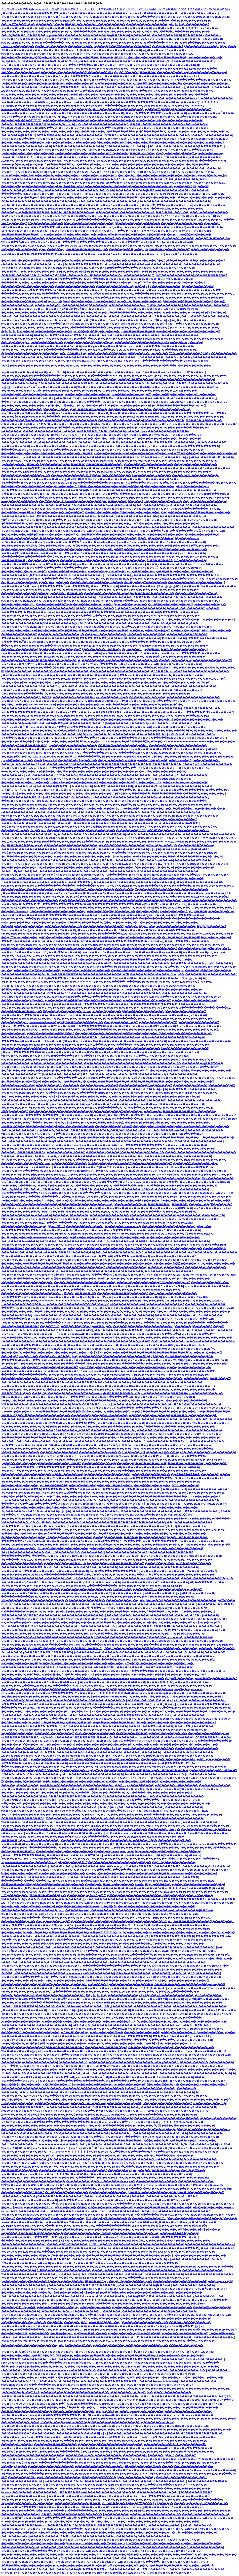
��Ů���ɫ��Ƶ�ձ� (137, 245)
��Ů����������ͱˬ (162, 13)
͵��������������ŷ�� (178, 812)
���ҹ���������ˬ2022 (71, 475)
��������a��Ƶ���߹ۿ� (172, 53)
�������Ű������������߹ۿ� (192, 264)
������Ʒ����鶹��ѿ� (107, 2129)
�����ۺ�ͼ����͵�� (182, 2122)
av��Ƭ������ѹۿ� (128, 394)
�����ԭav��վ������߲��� (25, 212)
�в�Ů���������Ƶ (65, 626)
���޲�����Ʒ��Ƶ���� (19, 501)
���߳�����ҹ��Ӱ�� (200, 2407)
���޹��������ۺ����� (102, 1622)
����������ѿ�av (18, 786)
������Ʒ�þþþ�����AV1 (146, 715)
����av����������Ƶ (21, 752)
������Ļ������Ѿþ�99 (149, 105)
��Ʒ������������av (76, 413)
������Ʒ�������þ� (140, 2318)
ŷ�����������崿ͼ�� (59, 1170)
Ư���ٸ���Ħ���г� (147, 619)
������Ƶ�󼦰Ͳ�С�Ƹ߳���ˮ (66, 338)
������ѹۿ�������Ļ (213, 885)
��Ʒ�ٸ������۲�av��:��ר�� (89, 1810)
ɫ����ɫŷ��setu (138, 1130)
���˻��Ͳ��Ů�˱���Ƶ (134, 1913)
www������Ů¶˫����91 (140, 2099)
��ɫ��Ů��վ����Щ (18, 135)
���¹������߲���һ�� (21, 1345)
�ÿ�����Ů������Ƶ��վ (137, 1844)
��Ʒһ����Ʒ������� (205, 1693)
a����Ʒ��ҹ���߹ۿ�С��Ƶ (203, 193)
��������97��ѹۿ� (206, 1829)
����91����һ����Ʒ (110, 76)
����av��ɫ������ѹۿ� (129, 405)
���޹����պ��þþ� (138, 1189)
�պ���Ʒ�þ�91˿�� (104, 2322)
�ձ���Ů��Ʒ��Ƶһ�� (65, 323)
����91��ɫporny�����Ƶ (87, 2170)
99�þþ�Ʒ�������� (220, 353)
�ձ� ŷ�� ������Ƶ (204, 1973)
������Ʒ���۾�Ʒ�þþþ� (21, 449)
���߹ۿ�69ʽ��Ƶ (180, 760)
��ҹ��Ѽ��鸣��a (16, 1441)
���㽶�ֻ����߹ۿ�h (46, 227)
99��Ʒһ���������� (20, 1452)
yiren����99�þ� (151, 1737)
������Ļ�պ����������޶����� (120, 267)
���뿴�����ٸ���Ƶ (124, 2103)
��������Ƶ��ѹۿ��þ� (117, 819)
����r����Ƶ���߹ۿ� (107, 2251)
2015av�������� (59, 1297)
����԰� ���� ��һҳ (54, 1726)
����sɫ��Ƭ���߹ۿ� (17, 31)
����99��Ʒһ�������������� (30, 1204)
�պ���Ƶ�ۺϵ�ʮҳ (112, 349)
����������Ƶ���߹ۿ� (58, 105)
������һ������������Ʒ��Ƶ (168, 819)
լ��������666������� (23, 556)
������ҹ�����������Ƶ (195, 331)
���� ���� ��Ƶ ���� (66, 527)
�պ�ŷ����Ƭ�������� (145, 582)
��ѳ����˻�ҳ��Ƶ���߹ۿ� (131, 1840)
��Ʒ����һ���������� (113, 16)
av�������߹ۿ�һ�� (18, 424)
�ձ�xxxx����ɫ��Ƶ (49, 1304)
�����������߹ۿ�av (100, 1145)
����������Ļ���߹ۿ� (110, 1555)
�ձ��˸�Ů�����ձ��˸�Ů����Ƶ (27, 275)
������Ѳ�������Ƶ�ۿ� (194, 686)
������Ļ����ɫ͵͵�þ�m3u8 (209, 893)
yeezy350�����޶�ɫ (218, 963)
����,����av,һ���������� (135, 1533)
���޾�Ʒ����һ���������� (26, 401)
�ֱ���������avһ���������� (203, 79)
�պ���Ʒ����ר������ (150, 571)
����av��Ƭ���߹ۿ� (145, 242)
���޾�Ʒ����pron (72, 619)
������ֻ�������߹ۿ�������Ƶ (162, 2207)
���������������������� (149, 135)
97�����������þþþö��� (24, 323)
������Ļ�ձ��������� (88, 1029)
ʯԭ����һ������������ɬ (99, 2539)
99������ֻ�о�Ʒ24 (188, 2444)
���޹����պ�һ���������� (188, 2451)
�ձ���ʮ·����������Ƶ (79, 427)
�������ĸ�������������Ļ (152, 2433)
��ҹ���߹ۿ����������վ (187, 1122)
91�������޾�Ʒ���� (111, 856)
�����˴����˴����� (179, 1137)
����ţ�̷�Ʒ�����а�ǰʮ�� (22, 442)
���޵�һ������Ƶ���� (60, 1814)
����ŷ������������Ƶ (148, 2536)
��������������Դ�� (146, 365)
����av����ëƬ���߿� (205, 944)
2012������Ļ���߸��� (140, 1541)
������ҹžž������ (179, 1541)
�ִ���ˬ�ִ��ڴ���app (18, 641)
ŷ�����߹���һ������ (51, 2225)
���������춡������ (170, 2307)
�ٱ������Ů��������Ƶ (110, 2207)
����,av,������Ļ (217, 2203)
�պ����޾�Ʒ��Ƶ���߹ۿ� (189, 31)
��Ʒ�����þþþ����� (138, 2177)
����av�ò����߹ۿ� (214, 1407)
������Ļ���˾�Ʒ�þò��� (23, 1107)
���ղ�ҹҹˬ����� (54, 582)
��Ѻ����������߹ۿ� (191, 804)
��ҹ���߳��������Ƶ (64, 278)
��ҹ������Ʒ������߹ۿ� (187, 2488)
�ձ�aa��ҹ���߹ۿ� (16, 2440)
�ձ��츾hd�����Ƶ (61, 1092)
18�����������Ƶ (129, 2084)
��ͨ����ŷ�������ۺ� (183, 1104)
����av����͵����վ (158, 197)
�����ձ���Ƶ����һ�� (105, 79)
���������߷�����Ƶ (108, 527)
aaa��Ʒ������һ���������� (75, 2359)
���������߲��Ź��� (141, 238)
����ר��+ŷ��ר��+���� (136, 1851)
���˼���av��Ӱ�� (65, 1644)
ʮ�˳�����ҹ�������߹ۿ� (183, 656)
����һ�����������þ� (138, 1307)
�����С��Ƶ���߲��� (190, 164)
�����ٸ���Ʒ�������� (17, 1733)
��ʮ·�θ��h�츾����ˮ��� (22, 327)
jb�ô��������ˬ (210, 2162)
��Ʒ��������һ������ (83, 1156)
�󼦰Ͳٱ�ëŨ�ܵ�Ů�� (185, 453)
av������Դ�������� (75, 1737)
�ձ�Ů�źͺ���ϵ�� (69, 275)
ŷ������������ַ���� (120, 2188)
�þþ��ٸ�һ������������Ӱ (115, 271)
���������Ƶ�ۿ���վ (108, 2192)
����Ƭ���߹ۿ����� (85, 1700)
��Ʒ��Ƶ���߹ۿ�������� (136, 193)
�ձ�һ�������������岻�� (148, 1748)
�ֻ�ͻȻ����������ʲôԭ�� (23, 493)
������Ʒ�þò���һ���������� (71, 2021)
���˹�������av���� (183, 312)
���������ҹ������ (146, 24)
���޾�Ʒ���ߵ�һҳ (62, 1426)
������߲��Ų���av (131, 1018)
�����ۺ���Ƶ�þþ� (180, 1211)
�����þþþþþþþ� (147, 849)
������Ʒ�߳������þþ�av (66, 567)
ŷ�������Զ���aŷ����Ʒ (23, 1348)
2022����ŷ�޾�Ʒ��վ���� (166, 383)
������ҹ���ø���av (166, 1066)
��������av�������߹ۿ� (80, 704)
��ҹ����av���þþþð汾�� (210, 2144)
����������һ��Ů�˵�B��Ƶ (26, 860)
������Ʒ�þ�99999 (16, 2058)
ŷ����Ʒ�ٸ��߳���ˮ (23, 1652)
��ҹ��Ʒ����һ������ (56, 664)
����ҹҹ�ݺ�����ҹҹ (155, 719)
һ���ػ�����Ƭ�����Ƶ (136, 1419)
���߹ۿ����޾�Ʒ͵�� (51, 2288)
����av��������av (207, 1700)
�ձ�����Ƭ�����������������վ (115, 1644)
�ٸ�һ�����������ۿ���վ (191, 398)
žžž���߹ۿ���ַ (203, 1593)
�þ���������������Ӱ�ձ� (132, 1137)
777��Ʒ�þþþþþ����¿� (187, 1633)
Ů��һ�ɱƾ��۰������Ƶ (98, 664)
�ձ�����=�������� (208, 1322)
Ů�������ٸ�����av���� (73, 745)
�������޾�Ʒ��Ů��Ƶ (59, 94)
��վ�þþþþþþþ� (188, 308)
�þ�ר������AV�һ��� (25, 1604)
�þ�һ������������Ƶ (136, 586)
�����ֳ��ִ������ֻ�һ (204, 146)
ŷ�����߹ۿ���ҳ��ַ (59, 409)
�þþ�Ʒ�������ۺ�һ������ (27, 730)
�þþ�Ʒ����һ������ (118, 2159)
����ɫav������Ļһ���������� (159, 1200)
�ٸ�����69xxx (87, 479)
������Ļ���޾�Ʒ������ (136, 589)
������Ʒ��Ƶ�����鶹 (210, 1200)
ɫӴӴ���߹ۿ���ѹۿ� (69, 1334)
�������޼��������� (107, 260)
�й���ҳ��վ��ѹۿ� (97, 1433)
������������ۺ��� (145, 331)
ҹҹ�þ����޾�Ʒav (179, 1300)
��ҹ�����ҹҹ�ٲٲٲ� (162, 2444)
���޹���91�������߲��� (59, 741)
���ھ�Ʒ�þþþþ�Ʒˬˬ (158, 667)
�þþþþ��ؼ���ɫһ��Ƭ (65, 398)
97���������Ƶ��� (161, 479)
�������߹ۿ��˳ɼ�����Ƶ (70, 1148)
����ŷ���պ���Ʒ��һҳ (100, 1489)
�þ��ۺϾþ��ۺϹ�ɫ (66, 405)
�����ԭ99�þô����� (172, 907)
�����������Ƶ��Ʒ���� (25, 1596)
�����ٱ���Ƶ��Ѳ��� (21, 416)
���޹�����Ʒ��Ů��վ (19, 586)
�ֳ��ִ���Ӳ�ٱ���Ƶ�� (19, 2170)
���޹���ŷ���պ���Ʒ (187, 800)
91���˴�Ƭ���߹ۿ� (123, 2496)
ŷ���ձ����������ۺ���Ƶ (196, 508)
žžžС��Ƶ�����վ (179, 278)
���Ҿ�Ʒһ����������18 (80, 575)
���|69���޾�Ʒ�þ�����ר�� (147, 20)
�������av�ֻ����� (19, 660)
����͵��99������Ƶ (170, 2036)
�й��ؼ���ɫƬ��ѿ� (60, 1470)
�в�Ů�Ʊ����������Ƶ (73, 83)
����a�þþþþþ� (100, 471)
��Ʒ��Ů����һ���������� (49, 387)
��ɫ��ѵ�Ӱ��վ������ (186, 1400)
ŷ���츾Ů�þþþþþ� (155, 1965)
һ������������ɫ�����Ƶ (167, 2103)
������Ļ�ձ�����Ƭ (210, 2300)
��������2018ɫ (92, 290)
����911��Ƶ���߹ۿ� (179, 1407)
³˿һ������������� (182, 208)
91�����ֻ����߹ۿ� (186, 434)
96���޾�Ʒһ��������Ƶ (124, 1070)
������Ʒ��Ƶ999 (15, 715)
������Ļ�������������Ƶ (28, 1430)
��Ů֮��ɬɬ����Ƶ (149, 1241)
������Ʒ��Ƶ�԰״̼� (17, 1777)
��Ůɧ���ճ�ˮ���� (18, 1467)
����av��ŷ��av (120, 416)
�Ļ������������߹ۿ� (22, 346)
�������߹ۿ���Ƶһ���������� (84, 889)
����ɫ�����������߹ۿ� (134, 660)
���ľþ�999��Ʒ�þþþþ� (157, 320)
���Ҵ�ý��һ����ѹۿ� (203, 153)
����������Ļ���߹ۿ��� (202, 1192)
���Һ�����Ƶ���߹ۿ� (20, 2547)
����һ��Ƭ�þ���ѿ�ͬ (217, 1932)
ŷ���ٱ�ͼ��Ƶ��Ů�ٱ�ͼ (19, 2043)
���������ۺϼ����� (177, 970)
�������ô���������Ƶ (64, 749)
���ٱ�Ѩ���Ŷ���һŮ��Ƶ (51, 1256)
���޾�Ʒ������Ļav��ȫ (92, 604)
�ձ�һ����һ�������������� (99, 1200)
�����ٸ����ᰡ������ (67, 293)
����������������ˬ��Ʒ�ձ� (130, 656)
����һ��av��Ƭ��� (134, 2300)
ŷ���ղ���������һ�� (117, 131)
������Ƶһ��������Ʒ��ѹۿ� (204, 2396)
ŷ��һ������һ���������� (27, 153)
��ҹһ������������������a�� (60, 1111)
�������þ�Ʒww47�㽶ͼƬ (86, 1895)
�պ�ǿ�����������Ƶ (197, 116)
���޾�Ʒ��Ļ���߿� (118, 948)
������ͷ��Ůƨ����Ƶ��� (191, 2251)
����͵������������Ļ (23, 2244)
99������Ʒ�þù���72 (184, 619)
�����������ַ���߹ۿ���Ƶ (82, 2565)
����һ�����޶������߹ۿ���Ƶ (136, 1667)
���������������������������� (114, 28)
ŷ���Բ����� (136, 113)
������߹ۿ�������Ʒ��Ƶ (79, 948)
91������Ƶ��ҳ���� (215, 2032)
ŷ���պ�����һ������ (106, 2303)
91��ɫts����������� (97, 387)
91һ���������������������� (136, 164)
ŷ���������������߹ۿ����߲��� (189, 290)
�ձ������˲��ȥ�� (86, 31)
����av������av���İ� (22, 438)
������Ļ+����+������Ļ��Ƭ (171, 1799)
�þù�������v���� (19, 372)
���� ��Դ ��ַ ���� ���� (146, 360)
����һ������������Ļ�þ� (173, 64)
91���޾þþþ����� (178, 1869)
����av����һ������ (173, 267)
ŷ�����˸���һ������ (164, 460)
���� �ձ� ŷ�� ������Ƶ (151, 38)
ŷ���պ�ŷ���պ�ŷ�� (94, 1297)
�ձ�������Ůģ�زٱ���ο (21, 1318)
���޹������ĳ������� (21, 1389)
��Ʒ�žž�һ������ (51, 46)
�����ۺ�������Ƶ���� (24, 2188)
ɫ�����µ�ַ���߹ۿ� (214, 1847)
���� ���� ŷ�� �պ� (116, 708)
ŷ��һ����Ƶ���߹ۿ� (67, 1104)
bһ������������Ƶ (19, 1873)
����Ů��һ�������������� (126, 1052)
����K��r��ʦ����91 (98, 64)
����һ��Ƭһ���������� (188, 1939)
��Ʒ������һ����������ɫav (115, 338)
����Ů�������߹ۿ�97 (168, 1733)
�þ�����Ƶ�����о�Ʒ (81, 2266)
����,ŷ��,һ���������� (203, 357)
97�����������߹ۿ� (50, 2470)
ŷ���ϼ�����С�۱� (130, 1204)
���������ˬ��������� (66, 468)
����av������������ (120, 420)
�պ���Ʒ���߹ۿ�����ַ (63, 2095)
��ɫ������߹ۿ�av (16, 390)
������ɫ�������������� (82, 1991)
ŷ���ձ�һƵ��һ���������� (72, 1348)
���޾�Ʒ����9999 (43, 2110)
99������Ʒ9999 (100, 72)
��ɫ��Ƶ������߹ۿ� (52, 2103)
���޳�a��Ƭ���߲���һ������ (178, 963)
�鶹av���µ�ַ (194, 1037)
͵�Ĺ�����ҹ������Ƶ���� (79, 1271)
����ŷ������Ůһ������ (174, 1059)
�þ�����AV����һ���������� (161, 527)
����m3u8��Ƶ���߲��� (122, 1799)
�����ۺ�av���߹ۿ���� (121, 678)
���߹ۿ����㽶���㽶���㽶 (201, 2192)
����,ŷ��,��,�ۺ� (70, 2543)
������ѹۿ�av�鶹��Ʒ (99, 1085)
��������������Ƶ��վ (24, 1796)
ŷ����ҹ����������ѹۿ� (144, 2322)
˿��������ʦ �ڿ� (17, 2558)
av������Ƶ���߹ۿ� (191, 645)
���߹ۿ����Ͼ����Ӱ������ (113, 1007)
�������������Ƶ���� (24, 1048)
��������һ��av (98, 1785)
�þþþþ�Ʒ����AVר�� (75, 2345)
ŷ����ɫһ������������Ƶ (69, 693)
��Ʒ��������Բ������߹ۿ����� (197, 160)
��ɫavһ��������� (158, 2396)
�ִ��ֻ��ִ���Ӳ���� (51, 1503)
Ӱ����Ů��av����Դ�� (164, 420)
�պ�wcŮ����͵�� (207, 1315)
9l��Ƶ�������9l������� (105, 2507)
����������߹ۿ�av (204, 575)
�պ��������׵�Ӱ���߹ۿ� (151, 593)
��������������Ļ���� (132, 290)
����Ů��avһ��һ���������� (29, 2177)
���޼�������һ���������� (28, 2373)
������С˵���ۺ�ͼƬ (102, 2237)
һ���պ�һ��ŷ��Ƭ (66, 1999)
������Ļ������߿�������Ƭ (179, 727)
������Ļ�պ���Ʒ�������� (28, 1571)
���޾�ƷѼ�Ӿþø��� (16, 1393)
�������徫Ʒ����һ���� (66, 234)
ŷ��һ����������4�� (90, 1755)
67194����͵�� (117, 1833)
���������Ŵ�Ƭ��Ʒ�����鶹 (146, 1345)
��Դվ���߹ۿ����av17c (74, 1674)
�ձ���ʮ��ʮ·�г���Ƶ (179, 349)
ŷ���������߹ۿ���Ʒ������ (165, 182)
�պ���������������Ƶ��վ (64, 904)
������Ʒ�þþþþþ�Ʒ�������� (27, 775)
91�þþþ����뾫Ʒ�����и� (188, 1928)
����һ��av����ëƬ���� (149, 981)
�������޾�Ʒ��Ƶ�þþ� (95, 190)
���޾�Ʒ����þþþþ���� (21, 578)
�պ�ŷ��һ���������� (57, 1522)
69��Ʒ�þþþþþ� (129, 323)
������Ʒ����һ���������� (115, 893)
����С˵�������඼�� (79, 160)
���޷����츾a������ (176, 615)
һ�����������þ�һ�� (22, 335)
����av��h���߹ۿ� (84, 656)
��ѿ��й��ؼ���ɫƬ (17, 638)
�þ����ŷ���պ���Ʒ (176, 1511)
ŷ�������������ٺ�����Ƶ (27, 2377)
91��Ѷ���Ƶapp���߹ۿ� (155, 860)
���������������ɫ (180, 1781)
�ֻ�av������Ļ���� (55, 2099)
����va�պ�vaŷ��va (52, 320)
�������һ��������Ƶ (153, 1670)
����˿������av (124, 2396)
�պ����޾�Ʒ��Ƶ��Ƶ (135, 1740)
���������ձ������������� (76, 327)
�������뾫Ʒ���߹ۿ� (89, 723)
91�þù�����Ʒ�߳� (57, 2248)
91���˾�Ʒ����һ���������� (28, 1126)
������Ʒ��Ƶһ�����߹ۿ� (155, 974)
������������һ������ (175, 1237)
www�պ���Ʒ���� (150, 1514)
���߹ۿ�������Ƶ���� (55, 1100)
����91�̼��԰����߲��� (166, 35)
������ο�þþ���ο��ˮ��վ (181, 2355)
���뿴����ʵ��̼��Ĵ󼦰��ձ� (77, 1906)
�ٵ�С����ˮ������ (19, 87)
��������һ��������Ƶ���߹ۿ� (148, 1196)
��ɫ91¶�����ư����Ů (20, 778)
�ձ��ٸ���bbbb (94, 405)
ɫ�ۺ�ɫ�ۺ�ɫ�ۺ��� (19, 157)
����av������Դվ (61, 486)
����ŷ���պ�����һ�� (69, 1396)
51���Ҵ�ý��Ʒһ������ (22, 2054)
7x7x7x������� (215, 630)
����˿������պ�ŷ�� (21, 1995)
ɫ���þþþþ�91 (145, 146)
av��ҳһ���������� (20, 690)
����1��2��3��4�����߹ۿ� (204, 131)
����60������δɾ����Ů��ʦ (103, 434)
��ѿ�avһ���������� (105, 634)
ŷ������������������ (84, 1840)
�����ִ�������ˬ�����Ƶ (92, 1659)
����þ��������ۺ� (146, 1371)
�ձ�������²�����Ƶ (20, 1230)
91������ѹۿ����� (65, 179)
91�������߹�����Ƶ (163, 1441)
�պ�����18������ (180, 937)
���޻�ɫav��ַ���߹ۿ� (122, 600)
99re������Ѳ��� (106, 1711)
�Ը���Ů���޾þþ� (75, 2032)
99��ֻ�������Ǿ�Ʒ (210, 275)
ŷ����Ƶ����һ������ (180, 664)
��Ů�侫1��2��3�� (152, 1810)
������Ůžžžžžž (156, 578)
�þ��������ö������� (109, 2025)
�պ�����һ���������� (97, 1189)
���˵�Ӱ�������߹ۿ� (126, 2429)
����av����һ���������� (57, 1063)
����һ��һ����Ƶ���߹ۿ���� (96, 582)
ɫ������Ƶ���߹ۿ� (47, 342)
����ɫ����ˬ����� (217, 453)
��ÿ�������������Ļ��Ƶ (187, 1107)
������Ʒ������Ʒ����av (161, 1430)
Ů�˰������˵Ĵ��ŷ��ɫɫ (188, 179)
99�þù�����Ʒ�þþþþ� (72, 271)
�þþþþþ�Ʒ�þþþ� (173, 734)
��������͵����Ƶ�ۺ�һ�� (96, 1389)
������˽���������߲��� (146, 918)
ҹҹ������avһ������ (201, 1976)
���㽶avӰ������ (99, 2196)
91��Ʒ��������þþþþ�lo (63, 623)
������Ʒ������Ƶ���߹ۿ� (206, 2429)
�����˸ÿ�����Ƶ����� (137, 2196)
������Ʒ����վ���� (21, 2002)
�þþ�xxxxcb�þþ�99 (56, 301)
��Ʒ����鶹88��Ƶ (93, 98)
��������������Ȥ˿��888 (26, 697)
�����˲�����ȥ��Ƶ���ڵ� (103, 638)
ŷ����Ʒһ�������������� (180, 1029)
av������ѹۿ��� (95, 2307)
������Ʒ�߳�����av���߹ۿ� (121, 2203)
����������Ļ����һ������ (72, 2499)
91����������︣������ (137, 1891)
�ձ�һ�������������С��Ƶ (27, 1507)
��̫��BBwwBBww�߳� (199, 1958)
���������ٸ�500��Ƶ (142, 375)
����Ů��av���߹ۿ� (139, 978)
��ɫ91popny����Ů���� (134, 1785)
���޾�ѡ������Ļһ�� (210, 1282)
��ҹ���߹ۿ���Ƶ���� (218, 578)
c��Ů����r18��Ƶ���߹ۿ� (36, 2370)
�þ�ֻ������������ (101, 2255)
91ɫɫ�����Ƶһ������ (19, 1803)
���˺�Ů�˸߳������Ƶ (120, 789)
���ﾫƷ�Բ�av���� (217, 457)
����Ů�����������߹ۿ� (177, 1481)
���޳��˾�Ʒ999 (111, 57)
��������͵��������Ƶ (70, 549)
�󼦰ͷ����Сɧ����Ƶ (178, 238)
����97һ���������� (22, 1470)
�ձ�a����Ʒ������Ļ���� (115, 2550)
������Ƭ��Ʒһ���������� (27, 286)
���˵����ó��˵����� (206, 1891)
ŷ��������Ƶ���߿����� (199, 882)
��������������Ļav (22, 234)
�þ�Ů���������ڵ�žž (21, 79)
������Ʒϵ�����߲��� (21, 1489)
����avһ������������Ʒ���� (107, 538)
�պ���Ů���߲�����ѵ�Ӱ (216, 1678)
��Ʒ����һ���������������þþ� (112, 1318)
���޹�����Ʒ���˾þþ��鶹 (54, 479)
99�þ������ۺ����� (206, 205)
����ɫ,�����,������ (22, 926)
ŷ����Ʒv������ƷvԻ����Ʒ (130, 327)
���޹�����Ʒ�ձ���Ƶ (181, 823)
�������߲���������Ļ (23, 2107)
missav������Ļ (45, 1315)
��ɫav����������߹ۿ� (202, 338)
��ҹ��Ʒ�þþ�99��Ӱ (70, 2025)
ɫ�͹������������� (223, 2569)
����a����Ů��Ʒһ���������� (169, 523)
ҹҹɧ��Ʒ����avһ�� (112, 697)
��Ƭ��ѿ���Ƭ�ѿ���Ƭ (158, 1766)
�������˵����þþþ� (62, 878)
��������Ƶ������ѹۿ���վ (79, 1182)
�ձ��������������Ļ (116, 1571)
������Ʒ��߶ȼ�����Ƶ (85, 35)
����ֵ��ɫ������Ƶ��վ (98, 1954)
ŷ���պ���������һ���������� (129, 312)
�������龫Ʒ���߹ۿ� (54, 907)
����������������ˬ (23, 338)
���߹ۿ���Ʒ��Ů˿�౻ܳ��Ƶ (192, 981)
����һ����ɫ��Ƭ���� (139, 1585)
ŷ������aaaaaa (187, 538)
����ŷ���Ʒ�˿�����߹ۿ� (194, 490)
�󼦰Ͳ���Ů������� (176, 1433)
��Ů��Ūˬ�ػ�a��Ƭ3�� (104, 1574)
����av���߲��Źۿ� (98, 297)
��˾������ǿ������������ (64, 357)
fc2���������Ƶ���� (75, 2203)
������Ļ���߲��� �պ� (65, 1563)
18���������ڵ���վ (140, 2237)
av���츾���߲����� (184, 2017)
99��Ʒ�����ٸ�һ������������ (133, 390)
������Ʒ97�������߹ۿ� (175, 1913)
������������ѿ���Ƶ (65, 471)
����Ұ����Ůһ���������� (127, 612)
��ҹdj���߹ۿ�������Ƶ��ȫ (122, 2403)
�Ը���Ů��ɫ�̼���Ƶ (17, 1763)
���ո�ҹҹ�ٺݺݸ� (143, 1704)
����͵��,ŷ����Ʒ (120, 756)
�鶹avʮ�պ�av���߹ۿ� (97, 1170)
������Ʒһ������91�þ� (106, 593)
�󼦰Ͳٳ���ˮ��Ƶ (157, 394)
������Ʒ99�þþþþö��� (145, 1356)
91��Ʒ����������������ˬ (208, 756)
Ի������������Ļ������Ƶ (70, 349)
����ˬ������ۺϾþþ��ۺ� (53, 2340)
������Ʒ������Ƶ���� (179, 2470)
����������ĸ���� (162, 1411)
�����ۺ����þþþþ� (155, 2473)
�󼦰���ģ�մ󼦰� (81, 786)
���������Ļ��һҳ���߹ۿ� (200, 1215)
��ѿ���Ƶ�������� (58, 937)
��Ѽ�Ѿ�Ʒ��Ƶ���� (92, 90)
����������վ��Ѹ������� (29, 575)
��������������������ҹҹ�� (75, 2013)
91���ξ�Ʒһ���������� (178, 1248)
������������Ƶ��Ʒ (103, 926)
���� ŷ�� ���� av (60, 653)
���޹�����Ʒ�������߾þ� (202, 1766)
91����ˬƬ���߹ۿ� (135, 230)
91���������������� (67, 171)
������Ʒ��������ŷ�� (127, 1271)
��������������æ (154, 882)
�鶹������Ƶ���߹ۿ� (95, 2484)
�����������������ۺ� (142, 1015)
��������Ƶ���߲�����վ (159, 708)
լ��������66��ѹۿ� (121, 1393)
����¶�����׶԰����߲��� (17, 2510)
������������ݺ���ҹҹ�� (26, 146)
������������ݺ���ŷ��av (147, 2255)
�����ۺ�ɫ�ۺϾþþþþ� (212, 1718)
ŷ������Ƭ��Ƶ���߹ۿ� (169, 1615)
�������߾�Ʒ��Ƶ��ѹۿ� (89, 1304)
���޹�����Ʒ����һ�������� (96, 1248)
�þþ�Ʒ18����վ (126, 72)
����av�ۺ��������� (165, 1322)
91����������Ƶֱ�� (84, 501)
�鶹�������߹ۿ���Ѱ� (139, 1652)
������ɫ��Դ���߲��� (21, 1115)
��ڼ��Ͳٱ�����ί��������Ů (84, 823)
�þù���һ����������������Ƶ (152, 834)
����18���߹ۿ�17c (159, 1563)
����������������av (149, 1326)
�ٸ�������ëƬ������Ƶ (22, 542)
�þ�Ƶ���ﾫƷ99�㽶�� (137, 2184)
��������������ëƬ (207, 2069)
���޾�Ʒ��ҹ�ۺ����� (188, 105)
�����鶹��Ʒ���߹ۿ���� (128, 2148)
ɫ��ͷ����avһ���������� (100, 24)
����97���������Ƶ (85, 1267)
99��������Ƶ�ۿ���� (162, 372)
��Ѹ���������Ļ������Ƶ (66, 1943)
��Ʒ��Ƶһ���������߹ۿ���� (187, 2125)
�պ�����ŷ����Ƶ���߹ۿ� (212, 911)
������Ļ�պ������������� (101, 2225)
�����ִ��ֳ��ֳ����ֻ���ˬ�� (111, 1081)
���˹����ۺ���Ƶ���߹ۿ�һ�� (27, 360)
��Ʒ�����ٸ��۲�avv (61, 98)
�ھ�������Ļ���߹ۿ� (123, 1622)
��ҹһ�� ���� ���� (75, 1126)
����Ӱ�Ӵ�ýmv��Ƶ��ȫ (107, 571)
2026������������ (174, 275)
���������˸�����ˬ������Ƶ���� (71, 885)
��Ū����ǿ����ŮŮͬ (142, 567)
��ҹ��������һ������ (108, 2229)
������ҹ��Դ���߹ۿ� (146, 208)
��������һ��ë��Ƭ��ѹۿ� (27, 1163)
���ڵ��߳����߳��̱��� (123, 2359)
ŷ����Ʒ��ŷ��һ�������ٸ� (26, 83)
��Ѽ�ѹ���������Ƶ (20, 841)
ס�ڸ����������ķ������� (136, 1222)
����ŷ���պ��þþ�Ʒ (18, 512)
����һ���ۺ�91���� (80, 1518)
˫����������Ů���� (126, 1267)
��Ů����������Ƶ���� (70, 1541)
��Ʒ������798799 (48, 1330)
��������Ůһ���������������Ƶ (138, 545)
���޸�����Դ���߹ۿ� (80, 383)
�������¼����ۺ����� (104, 38)
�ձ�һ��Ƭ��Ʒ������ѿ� (120, 460)
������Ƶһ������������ (206, 1902)
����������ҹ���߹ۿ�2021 (150, 1167)
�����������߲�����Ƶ (23, 527)
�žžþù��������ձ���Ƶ (21, 468)
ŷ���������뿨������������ (184, 90)
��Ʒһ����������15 (149, 76)
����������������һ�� (204, 1182)
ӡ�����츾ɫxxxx (55, 215)
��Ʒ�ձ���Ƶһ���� (17, 116)
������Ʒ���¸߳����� (71, 882)
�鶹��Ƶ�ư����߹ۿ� (56, 918)
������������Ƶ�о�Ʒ (143, 254)
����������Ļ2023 (18, 2381)
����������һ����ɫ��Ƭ (60, 512)
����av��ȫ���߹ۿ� (18, 320)
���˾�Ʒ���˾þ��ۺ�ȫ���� (66, 896)
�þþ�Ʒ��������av (192, 486)
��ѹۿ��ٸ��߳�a (52, 35)
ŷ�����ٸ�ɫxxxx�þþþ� (63, 124)
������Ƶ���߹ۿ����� (27, 290)
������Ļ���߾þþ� (65, 1682)
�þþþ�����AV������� (60, 1218)
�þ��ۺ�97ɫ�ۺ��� (73, 61)
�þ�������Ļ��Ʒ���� (22, 379)
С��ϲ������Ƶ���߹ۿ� (138, 664)
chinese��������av (107, 1825)
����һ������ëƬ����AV (23, 615)
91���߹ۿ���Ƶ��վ (127, 1322)
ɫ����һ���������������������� (37, 2539)
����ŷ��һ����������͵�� (187, 2466)
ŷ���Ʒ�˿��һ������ (20, 1463)
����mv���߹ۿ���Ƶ (150, 1880)
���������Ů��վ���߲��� (64, 586)
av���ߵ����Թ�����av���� (179, 915)
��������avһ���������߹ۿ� (163, 1126)
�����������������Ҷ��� (146, 556)
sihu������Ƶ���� (201, 1092)
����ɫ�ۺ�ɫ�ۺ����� (88, 46)
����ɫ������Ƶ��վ (66, 1400)
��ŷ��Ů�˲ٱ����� (181, 254)
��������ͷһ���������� (166, 1656)
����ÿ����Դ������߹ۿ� (103, 105)
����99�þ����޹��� (19, 1578)
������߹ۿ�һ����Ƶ (202, 28)
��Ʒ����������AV (113, 83)
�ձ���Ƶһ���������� (49, 1648)
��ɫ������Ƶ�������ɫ (68, 867)
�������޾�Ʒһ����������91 (28, 193)
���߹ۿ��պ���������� (166, 1111)
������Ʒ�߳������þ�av (22, 2525)
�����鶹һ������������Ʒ (51, 1954)
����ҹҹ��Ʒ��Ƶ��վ (62, 815)
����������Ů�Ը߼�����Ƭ (147, 1000)
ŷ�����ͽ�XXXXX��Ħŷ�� (205, 46)
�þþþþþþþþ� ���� (89, 1411)
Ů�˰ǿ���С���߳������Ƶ (22, 693)
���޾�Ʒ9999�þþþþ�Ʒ (177, 1360)
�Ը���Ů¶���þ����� (55, 135)
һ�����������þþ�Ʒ (97, 1626)
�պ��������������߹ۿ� (175, 405)
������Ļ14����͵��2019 (104, 208)
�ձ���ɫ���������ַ (20, 538)
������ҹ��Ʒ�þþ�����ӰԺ (184, 190)
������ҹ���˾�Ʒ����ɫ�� (204, 1618)
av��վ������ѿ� (107, 1107)
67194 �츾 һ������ (208, 564)
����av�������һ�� (200, 2569)
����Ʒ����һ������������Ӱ (116, 2326)
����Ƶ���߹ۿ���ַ (183, 175)
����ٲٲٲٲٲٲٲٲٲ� (103, 1932)
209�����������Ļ (18, 1693)
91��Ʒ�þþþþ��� (113, 1906)
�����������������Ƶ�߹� (140, 1921)
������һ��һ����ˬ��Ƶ (22, 505)
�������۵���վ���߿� (84, 996)
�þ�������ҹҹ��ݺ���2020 (106, 179)
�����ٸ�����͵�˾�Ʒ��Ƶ (180, 1589)
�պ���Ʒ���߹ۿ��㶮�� (20, 1081)
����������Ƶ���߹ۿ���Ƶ (64, 1044)
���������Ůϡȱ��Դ (156, 323)
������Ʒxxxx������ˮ (146, 534)
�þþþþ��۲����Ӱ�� (89, 1137)
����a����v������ (166, 2547)
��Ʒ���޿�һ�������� (113, 1640)
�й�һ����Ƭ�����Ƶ (19, 634)
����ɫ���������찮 (20, 1378)
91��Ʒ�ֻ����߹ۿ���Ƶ (168, 1130)
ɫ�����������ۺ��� (21, 653)
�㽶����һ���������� (126, 316)
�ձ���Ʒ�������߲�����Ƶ (168, 885)
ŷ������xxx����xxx (99, 175)
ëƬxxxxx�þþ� (138, 2507)
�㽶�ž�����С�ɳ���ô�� (181, 1652)
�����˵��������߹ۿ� (22, 2481)
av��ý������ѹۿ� (19, 2110)
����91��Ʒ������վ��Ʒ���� (139, 1755)
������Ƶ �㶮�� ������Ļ (195, 545)
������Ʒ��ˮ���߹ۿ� (62, 734)
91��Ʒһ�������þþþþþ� (174, 2373)
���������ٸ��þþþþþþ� (128, 1995)
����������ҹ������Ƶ (150, 94)
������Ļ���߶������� (24, 1670)
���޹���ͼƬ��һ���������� (27, 889)
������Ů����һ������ (212, 245)
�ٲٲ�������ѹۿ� (53, 678)
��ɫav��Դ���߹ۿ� (54, 1976)
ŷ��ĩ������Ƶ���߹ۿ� (64, 1855)
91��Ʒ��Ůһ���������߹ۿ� (199, 1141)
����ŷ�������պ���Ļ (22, 1311)
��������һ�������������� (70, 778)
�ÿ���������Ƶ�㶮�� (208, 383)
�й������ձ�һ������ (196, 2329)
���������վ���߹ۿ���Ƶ (207, 1378)
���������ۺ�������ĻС (159, 87)
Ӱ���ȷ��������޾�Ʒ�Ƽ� (52, 90)
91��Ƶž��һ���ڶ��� (90, 578)
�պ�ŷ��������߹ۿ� (26, 1237)
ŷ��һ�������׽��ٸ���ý (136, 2477)
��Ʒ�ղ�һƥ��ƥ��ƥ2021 (98, 2521)
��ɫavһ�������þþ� (128, 1437)
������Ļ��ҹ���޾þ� (204, 1430)
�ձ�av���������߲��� (180, 482)
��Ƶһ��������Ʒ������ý (158, 2366)
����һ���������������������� (200, 1152)
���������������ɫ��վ (80, 182)
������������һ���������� (133, 157)
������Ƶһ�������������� (198, 2080)
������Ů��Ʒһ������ (22, 208)
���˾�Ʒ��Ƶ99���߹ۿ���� (193, 171)
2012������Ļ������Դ (58, 1074)
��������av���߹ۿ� (97, 1777)
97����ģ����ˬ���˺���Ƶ (201, 142)
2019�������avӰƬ (119, 146)
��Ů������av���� (83, 863)
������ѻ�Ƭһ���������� (158, 2051)
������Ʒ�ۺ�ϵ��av (144, 941)
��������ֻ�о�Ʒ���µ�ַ (122, 667)
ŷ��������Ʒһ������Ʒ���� (59, 1622)
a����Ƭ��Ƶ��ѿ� (16, 264)
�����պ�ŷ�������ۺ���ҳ (178, 675)
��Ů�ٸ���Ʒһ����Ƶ (18, 1130)
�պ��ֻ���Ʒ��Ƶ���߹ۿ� (149, 293)
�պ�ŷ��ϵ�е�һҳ (68, 245)
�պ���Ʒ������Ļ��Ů (168, 316)
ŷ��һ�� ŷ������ (191, 320)
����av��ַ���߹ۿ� (17, 1503)
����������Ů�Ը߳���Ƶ (97, 135)
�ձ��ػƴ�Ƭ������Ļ (100, 1950)
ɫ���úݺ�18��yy (47, 1156)
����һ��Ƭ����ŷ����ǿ (62, 2514)
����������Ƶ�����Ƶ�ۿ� (73, 260)
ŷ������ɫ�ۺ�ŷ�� (190, 442)
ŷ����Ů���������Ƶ (101, 245)
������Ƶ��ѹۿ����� (62, 79)
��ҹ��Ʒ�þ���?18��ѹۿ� (59, 2006)
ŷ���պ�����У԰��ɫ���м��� (186, 941)
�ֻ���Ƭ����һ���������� (124, 2292)
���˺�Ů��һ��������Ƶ (154, 138)
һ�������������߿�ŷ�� (24, 1426)
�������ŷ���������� (84, 1386)
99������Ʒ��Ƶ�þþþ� (48, 1895)
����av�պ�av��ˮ (65, 2437)
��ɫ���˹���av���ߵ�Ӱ (20, 1419)
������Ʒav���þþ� (176, 1582)
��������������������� (29, 427)
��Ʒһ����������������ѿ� (29, 1910)
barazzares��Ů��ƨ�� (48, 756)
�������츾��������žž (85, 227)
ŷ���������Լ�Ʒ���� (207, 1825)
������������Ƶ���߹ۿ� (146, 1389)
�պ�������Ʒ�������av (199, 653)
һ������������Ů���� (71, 804)
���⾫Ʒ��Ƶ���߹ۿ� (142, 1248)
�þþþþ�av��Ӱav (55, 379)
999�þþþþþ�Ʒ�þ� (193, 978)
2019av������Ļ (14, 1648)
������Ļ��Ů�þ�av (220, 1118)
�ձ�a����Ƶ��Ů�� (17, 201)
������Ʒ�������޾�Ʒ (74, 1947)
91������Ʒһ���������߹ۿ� (34, 394)
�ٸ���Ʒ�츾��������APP (190, 61)
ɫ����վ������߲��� (132, 2036)
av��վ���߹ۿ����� (18, 2259)
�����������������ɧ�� (190, 852)
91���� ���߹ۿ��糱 (82, 1456)
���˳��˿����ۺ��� (20, 1785)
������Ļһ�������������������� (135, 490)
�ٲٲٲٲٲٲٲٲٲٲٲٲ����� (68, 2151)
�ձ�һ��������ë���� (100, 486)
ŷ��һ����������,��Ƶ (60, 649)
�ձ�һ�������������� (24, 989)
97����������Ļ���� (106, 623)
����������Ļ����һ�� (144, 1500)
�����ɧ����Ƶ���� (161, 1289)
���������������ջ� (193, 1389)
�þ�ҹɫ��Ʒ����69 (135, 1774)
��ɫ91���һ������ (149, 1555)
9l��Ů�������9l (157, 519)
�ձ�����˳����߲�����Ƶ (139, 1407)
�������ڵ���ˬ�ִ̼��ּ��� (196, 2362)
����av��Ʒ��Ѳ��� (161, 874)
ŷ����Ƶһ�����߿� (87, 116)
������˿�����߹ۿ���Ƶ (22, 308)
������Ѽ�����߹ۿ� (102, 626)
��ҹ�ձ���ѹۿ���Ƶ (115, 282)
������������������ (71, 597)
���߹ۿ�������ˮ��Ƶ (63, 208)
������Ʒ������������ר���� (133, 2499)
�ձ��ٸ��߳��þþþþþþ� (70, 730)
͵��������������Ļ (21, 2021)
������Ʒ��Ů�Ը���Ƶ (163, 1404)
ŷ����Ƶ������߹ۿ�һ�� (158, 2021)
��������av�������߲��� (166, 427)
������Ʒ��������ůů (22, 734)
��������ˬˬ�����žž (168, 1204)
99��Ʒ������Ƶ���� (144, 2440)
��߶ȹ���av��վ (95, 878)
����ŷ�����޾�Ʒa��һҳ (148, 2080)
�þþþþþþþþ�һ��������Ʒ (189, 24)
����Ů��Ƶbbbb (200, 1233)
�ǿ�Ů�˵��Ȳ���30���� (193, 2415)
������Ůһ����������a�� (209, 586)
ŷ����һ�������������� (26, 893)
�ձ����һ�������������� (188, 1426)
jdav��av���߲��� (203, 68)
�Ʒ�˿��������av (195, 1445)
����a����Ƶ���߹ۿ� (114, 286)
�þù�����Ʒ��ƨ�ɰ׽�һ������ (27, 2503)
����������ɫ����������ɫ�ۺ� (180, 2039)
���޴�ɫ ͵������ (106, 2270)
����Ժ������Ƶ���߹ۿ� (72, 212)
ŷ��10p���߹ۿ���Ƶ (54, 2136)
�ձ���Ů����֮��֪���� (112, 786)
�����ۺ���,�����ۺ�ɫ (19, 2288)
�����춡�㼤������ (177, 1263)
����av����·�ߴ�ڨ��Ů (21, 1178)
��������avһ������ (22, 471)
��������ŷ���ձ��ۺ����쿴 (28, 1674)
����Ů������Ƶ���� (201, 2543)
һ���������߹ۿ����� (95, 690)
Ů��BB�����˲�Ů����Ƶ (130, 46)
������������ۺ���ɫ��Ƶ (109, 1729)
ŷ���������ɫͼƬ (111, 142)
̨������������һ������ (71, 312)
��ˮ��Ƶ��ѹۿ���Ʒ (119, 863)
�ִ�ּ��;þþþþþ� (192, 2326)
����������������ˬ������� (32, 1244)
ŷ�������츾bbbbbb (184, 76)
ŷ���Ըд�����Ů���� (209, 316)
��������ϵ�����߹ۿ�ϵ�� (141, 398)
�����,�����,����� (188, 127)
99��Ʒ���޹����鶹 (46, 160)
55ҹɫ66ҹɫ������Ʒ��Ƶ (18, 105)
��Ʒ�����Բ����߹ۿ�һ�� (69, 2407)
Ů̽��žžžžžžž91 (142, 282)
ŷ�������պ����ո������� (146, 442)
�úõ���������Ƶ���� (75, 254)
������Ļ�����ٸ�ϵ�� (182, 223)
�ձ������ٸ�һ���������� (103, 1092)
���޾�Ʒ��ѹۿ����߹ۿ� (150, 615)
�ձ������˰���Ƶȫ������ (101, 431)
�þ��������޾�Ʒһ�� (102, 238)
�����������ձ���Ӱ (60, 1463)
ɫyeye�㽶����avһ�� (161, 723)
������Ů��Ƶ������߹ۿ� (67, 1696)
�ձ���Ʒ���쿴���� (193, 1563)
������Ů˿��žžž (108, 549)
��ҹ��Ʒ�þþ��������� (139, 175)
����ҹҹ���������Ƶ (181, 690)
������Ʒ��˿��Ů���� (115, 357)
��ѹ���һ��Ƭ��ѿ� (18, 1729)
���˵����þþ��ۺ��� (42, 589)
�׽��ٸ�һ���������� (49, 190)
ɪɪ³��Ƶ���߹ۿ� (12, 2155)
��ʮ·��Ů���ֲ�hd (15, 342)
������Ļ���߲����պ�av (158, 1334)
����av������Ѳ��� (164, 2388)
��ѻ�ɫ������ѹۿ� (56, 1618)
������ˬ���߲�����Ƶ (159, 2263)
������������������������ (82, 800)
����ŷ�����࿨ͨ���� (57, 1259)
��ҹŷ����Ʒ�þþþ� (47, 1441)
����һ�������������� (110, 1334)
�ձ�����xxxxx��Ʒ (166, 671)
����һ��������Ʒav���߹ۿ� (72, 460)
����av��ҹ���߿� (188, 630)
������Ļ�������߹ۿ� (22, 28)
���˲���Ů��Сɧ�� (172, 212)
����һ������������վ (186, 797)
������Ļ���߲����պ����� (100, 1869)
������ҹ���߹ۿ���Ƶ (66, 1152)
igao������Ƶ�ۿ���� (106, 149)
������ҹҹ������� (181, 786)
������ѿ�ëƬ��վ (16, 1315)
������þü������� (20, 1485)
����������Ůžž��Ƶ (140, 1582)
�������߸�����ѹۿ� (186, 549)
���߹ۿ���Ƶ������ (102, 1011)
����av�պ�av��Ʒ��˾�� (58, 2521)
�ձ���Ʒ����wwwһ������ (182, 2484)
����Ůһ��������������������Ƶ (35, 2425)
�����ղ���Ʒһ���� (176, 930)
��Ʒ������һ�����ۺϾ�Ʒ (114, 523)
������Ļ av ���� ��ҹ (59, 2274)
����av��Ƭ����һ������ (173, 1648)
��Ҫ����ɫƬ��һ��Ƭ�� (56, 2184)
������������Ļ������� (27, 2418)
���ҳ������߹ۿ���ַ (120, 760)
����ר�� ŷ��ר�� (14, 164)
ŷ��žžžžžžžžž (56, 1226)
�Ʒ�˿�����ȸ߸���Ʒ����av (66, 1492)
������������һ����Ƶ (51, 2466)
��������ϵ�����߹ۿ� (137, 1263)
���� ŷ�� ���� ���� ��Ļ (200, 416)
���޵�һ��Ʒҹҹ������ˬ (120, 1759)
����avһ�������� (126, 168)
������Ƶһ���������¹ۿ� (111, 730)
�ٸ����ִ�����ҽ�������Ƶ (58, 2196)
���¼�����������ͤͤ (90, 1877)
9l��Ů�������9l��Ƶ (208, 737)
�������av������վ (20, 2514)
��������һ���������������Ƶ (135, 985)
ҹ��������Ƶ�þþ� (17, 497)
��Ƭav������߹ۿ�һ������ (92, 379)
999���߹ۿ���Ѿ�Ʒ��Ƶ (159, 2510)
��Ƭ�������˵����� (96, 1015)
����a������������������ (145, 1337)
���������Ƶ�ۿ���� (204, 227)
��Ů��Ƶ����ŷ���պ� (61, 2569)
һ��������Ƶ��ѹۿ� (207, 72)
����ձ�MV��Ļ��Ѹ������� (156, 153)
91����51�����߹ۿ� (106, 567)
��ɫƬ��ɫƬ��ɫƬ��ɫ (75, 1326)
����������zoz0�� (144, 1855)
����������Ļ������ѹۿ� (72, 1514)
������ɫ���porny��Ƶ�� (204, 952)
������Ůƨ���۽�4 (99, 1222)
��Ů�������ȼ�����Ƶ (22, 2296)
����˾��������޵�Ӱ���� (79, 1070)
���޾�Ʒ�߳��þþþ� (176, 1286)
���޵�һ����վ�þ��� (19, 564)
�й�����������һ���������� (168, 871)
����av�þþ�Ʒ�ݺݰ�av (98, 1807)
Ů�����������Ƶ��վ (198, 2381)
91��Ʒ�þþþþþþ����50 (18, 907)
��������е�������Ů (22, 2047)
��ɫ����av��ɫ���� (19, 1689)
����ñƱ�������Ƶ (62, 826)
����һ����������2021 (45, 1174)
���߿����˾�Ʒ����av (107, 353)
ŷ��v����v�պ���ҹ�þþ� (22, 464)
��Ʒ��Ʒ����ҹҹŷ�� (18, 357)
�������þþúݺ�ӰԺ (208, 1300)
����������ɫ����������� (64, 1851)
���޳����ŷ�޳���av (66, 1667)
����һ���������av (70, 523)
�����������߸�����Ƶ (24, 1555)
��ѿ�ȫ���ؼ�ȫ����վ (188, 1015)
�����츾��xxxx (87, 1378)
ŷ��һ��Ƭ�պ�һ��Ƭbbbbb (20, 2392)
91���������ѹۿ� (18, 1522)
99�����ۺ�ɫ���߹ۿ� (204, 420)
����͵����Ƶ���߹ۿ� (138, 493)
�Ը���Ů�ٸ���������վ (143, 2166)
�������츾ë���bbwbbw (147, 2251)
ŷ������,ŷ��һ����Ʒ (193, 1326)
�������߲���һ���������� (122, 1947)
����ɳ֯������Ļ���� (179, 2233)
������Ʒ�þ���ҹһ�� (72, 53)
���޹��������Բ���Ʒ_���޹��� (26, 1122)
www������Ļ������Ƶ (130, 878)
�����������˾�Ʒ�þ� (214, 2073)
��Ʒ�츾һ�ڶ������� (214, 1419)
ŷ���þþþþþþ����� (16, 793)
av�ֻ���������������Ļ (150, 1478)
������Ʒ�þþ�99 (119, 1700)
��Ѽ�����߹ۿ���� (56, 501)
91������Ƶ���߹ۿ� (158, 653)
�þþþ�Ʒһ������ (179, 1678)
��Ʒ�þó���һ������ (137, 1507)
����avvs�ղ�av (216, 1965)
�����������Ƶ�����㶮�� (71, 1052)
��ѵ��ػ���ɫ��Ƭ (198, 1081)
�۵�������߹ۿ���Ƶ (71, 1077)
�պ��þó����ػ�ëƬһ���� (158, 2569)
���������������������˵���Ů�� (108, 771)
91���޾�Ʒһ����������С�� (26, 53)
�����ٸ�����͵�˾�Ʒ (147, 2399)
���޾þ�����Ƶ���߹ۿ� (177, 28)
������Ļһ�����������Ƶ (74, 915)
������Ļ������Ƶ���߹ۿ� (164, 72)
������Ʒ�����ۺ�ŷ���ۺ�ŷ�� (30, 57)
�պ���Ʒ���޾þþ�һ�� (55, 1189)
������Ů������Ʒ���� (157, 1822)
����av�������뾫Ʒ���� (108, 2051)
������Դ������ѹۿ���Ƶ (154, 1611)
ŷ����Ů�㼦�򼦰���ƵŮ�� (102, 1196)
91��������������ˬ (113, 2362)
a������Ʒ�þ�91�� (104, 834)
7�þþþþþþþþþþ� (171, 1585)
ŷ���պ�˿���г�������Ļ (163, 205)
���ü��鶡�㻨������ (55, 852)
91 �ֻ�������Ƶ (173, 57)
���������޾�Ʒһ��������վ (140, 1300)
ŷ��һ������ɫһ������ (200, 597)
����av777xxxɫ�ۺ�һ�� (109, 1607)
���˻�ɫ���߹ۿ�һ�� (182, 1467)
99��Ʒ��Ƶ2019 (59, 993)
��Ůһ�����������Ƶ (175, 346)
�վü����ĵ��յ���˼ (62, 64)
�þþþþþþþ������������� (98, 2277)
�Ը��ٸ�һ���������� (119, 1544)
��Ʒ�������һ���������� (70, 845)
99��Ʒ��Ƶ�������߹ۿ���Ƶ (184, 1048)
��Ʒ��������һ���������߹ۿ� (192, 996)
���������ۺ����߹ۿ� (155, 863)
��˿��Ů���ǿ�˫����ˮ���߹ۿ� (147, 2558)
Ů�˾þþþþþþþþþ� (57, 508)
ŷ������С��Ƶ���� (199, 1822)
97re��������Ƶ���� (20, 94)
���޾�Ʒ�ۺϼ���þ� (150, 1943)
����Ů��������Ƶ (141, 2032)
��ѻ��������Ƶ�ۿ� (122, 31)
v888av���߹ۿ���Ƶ (155, 2550)
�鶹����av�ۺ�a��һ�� (148, 353)
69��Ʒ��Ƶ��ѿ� (127, 471)
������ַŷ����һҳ (201, 460)
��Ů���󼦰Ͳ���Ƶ (169, 146)
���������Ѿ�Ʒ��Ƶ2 (212, 660)
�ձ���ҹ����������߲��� (189, 1356)
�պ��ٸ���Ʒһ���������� (84, 553)
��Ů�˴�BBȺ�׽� (89, 653)
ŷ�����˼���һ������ (167, 2403)
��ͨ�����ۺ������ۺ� (123, 1226)
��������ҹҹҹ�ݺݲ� (52, 116)
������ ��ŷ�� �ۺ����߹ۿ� (181, 933)
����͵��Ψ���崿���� (208, 638)
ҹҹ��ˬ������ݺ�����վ (65, 1980)
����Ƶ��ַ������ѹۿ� (107, 933)
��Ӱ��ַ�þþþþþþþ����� (53, 219)
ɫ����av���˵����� (218, 2118)
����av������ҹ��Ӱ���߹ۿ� (155, 2514)
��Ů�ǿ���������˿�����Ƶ (177, 878)
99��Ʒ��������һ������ (124, 497)
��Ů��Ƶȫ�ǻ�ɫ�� (159, 109)
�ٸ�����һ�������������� (97, 508)
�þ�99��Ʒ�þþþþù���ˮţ (114, 1374)
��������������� (21, 623)
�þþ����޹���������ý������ (29, 353)
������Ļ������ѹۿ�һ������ (77, 2496)
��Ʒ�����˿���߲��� (80, 57)
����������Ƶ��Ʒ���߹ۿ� (25, 113)
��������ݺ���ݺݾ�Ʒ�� (22, 2095)
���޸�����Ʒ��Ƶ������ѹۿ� (66, 1500)
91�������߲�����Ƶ (69, 1367)
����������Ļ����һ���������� (193, 1159)
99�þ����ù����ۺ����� (199, 1026)
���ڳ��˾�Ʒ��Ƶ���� (111, 475)
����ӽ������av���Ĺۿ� (126, 1988)
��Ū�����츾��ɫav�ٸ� (103, 1939)
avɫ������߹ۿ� (148, 120)
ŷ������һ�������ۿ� (22, 349)
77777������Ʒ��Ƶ (64, 1145)
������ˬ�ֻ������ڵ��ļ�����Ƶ (30, 168)
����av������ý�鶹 (94, 564)
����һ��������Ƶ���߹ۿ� (25, 142)
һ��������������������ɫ (135, 900)
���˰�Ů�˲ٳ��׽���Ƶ (188, 1330)
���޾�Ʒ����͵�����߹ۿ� (115, 693)
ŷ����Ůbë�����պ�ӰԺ (187, 1607)
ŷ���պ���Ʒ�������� (139, 1074)
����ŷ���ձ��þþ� (53, 727)
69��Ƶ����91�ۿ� (211, 933)
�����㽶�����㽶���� (70, 2362)
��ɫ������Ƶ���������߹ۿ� (66, 197)
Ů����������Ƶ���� (66, 438)
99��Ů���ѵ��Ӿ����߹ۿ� (205, 2051)
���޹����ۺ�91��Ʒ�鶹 (60, 686)
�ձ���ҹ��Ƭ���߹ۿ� (18, 1445)
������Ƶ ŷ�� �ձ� (168, 1836)
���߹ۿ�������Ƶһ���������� (149, 1618)
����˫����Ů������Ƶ (22, 98)
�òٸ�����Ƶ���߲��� (56, 1363)
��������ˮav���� (36, 2337)
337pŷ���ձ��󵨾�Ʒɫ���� (61, 952)
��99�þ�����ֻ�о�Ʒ (189, 974)
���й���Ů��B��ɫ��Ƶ (112, 2345)
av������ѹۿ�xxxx (157, 2448)
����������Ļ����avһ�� (198, 38)
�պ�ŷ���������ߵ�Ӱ (103, 275)
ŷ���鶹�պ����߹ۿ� (66, 593)
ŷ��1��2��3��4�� (130, 604)
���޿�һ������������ (133, 970)
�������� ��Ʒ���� (187, 1470)
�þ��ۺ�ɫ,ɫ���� (207, 752)
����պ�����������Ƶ (23, 124)
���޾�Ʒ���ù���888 (145, 1104)
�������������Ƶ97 (158, 1022)
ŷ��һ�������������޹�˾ (140, 1807)
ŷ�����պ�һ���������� (183, 775)
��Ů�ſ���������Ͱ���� (115, 530)
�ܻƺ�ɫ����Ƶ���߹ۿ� (70, 834)
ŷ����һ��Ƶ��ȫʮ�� (120, 401)
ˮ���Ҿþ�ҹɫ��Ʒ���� (91, 1230)
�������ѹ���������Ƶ (203, 2084)
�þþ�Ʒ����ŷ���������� (84, 2092)
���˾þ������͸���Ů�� (201, 826)
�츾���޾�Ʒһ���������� (92, 446)
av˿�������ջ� (213, 375)
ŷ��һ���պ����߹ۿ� (19, 1185)
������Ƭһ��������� (139, 438)
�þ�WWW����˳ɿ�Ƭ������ (206, 1274)
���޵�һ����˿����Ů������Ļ (205, 197)
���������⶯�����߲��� (64, 1796)
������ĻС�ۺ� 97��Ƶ (107, 308)
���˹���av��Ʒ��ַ (41, 1252)
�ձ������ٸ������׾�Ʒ (161, 42)
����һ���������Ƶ (122, 519)
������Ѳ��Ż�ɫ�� (99, 1463)
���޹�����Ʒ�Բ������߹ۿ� (157, 1873)
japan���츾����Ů (90, 2077)
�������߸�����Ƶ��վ (106, 2047)
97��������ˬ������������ (192, 157)
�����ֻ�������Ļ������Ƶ (162, 737)
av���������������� (155, 1445)
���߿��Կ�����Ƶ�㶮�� (90, 922)
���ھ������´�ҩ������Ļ (189, 2411)
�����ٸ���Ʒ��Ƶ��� (101, 1582)
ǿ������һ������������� (28, 948)
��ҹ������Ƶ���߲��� (57, 630)
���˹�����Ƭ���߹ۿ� (153, 61)
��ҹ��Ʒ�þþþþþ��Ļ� (150, 1928)
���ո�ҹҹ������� (219, 482)
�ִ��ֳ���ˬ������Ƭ (53, 2259)
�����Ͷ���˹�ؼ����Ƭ (169, 249)
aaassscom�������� (17, 46)
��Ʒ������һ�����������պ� (125, 212)
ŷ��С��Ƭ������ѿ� (62, 2036)
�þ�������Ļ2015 (131, 830)
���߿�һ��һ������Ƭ (185, 608)
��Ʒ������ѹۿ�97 (50, 2558)
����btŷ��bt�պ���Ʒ (111, 1115)
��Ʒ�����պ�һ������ (176, 1785)
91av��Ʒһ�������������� (63, 1548)
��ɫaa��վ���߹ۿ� (53, 723)
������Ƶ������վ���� (62, 1689)
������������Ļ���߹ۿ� (183, 516)
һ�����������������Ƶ (72, 516)
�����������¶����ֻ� (130, 1814)
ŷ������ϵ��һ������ (22, 1055)
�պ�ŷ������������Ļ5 (170, 604)
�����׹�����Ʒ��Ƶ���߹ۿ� (97, 1467)
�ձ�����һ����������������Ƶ (73, 416)
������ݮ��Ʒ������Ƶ (147, 160)
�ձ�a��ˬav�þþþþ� (15, 2366)
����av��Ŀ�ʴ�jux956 (136, 907)
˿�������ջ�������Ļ (59, 87)
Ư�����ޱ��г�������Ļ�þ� (137, 823)
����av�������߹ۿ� (172, 409)
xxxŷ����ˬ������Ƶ (199, 904)
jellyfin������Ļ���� (180, 1074)
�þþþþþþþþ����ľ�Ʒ (97, 734)
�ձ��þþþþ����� (57, 1389)
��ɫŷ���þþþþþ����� (175, 1704)
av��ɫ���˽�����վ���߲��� (61, 1130)
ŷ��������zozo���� (68, 102)
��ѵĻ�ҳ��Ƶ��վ (52, 249)
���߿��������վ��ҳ (76, 1448)
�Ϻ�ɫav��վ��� (155, 31)
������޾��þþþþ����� (143, 2455)
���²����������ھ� (21, 1089)
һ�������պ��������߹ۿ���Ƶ (115, 1563)
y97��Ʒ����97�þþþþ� (153, 804)
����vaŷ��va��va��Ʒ (203, 1100)
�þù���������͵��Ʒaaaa (74, 645)
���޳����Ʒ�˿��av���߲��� (137, 734)
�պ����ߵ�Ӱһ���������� (26, 490)
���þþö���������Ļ (104, 1752)
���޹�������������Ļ (208, 2388)
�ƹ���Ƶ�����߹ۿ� (94, 660)
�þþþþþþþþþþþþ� (170, 193)
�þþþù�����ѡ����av (199, 1774)
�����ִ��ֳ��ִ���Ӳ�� (51, 42)
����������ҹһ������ (107, 186)
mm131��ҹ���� (192, 553)
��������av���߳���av (74, 697)
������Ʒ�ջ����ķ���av (51, 2333)
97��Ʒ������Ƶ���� (111, 615)
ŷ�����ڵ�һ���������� (159, 1917)
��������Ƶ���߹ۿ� (49, 1407)
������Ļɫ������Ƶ (70, 1215)
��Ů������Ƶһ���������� (27, 413)
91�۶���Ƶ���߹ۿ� (159, 1185)
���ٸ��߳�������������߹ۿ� (27, 1737)
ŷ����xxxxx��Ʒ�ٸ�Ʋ (62, 38)
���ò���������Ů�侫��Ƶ (211, 113)
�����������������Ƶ (24, 1682)
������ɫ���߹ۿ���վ (85, 1226)
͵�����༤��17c (109, 254)
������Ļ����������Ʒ (65, 267)
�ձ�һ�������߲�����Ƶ (22, 2473)
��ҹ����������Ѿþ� (60, 1593)
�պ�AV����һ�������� (23, 597)
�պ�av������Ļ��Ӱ (18, 2415)
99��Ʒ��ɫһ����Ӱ (16, 1622)
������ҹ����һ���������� (110, 205)
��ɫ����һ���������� (96, 907)
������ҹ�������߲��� (23, 312)
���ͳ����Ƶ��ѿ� (17, 219)
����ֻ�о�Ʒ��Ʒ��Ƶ (33, 1278)
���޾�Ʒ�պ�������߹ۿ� (112, 1396)
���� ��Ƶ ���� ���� (98, 989)
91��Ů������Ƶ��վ (94, 1426)
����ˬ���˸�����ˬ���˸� (150, 79)
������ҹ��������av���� (170, 219)
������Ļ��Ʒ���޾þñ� (59, 2547)
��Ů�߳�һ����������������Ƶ (30, 2028)
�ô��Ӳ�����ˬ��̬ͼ (211, 2288)
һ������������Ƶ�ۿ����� (93, 1774)
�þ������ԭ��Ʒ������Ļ (24, 549)
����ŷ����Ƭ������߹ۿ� (120, 413)
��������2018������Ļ (93, 301)
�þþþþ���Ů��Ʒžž (206, 1622)
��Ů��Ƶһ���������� (22, 826)
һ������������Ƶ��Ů (188, 1374)
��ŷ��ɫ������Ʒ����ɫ (102, 365)
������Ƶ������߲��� (22, 567)
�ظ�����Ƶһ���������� (25, 434)
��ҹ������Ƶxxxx (38, 2207)
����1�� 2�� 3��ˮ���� (68, 1604)
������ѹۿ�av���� (186, 1943)
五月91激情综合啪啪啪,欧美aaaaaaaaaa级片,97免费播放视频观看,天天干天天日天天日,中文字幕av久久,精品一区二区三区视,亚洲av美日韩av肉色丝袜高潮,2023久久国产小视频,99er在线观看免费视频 (115, 9)
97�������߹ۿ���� (45, 223)
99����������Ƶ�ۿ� (138, 930)
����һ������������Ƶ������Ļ (33, 2554)
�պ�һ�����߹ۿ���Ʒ (50, 390)
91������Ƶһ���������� (92, 1174)
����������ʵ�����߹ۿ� (62, 1704)
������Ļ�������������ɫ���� (181, 1018)
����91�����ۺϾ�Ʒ (188, 1674)
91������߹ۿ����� (109, 996)
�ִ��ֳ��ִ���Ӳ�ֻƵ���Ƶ (128, 1230)
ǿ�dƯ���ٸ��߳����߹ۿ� (74, 1289)
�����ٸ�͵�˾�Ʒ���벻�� (127, 837)
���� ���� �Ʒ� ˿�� (62, 346)
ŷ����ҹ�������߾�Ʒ (164, 1304)
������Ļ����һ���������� (29, 900)
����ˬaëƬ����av (62, 989)
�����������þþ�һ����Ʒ (137, 1593)
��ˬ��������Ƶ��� (126, 2259)
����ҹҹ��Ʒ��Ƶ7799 (119, 2021)
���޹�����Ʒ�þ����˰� (70, 1640)
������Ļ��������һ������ (29, 849)
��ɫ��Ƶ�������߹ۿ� (181, 2032)
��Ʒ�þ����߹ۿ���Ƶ (158, 271)
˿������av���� (91, 409)
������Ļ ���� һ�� (139, 775)
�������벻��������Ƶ (23, 2407)
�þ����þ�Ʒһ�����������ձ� (29, 61)
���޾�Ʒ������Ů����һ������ (110, 1656)
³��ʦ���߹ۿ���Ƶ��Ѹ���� (132, 690)
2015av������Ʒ (154, 2110)
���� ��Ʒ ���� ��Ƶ (164, 1958)
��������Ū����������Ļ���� (32, 837)
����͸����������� (52, 76)
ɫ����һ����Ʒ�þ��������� (206, 2062)
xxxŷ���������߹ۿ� (18, 630)
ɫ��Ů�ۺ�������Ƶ (149, 2240)
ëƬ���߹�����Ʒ (139, 1866)
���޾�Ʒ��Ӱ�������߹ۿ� (21, 771)
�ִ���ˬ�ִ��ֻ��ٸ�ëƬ (63, 1222)
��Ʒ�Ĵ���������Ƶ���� (24, 1950)
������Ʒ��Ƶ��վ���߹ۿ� (138, 190)
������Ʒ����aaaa (101, 556)
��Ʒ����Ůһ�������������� (30, 2032)
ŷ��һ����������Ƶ (151, 1448)
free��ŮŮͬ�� (28, 1356)
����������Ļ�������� (209, 2274)
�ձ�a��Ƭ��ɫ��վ (209, 1995)
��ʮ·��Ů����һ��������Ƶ (128, 68)
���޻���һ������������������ (108, 50)
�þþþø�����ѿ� (203, 1111)
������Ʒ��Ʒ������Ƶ (119, 1348)
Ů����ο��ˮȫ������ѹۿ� (69, 1011)
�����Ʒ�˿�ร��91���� (76, 2399)
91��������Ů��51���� (164, 1252)
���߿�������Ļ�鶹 (220, 1085)
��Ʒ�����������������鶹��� (119, 1862)
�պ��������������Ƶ (142, 1145)
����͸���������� (42, 767)
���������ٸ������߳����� (101, 981)
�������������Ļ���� (24, 593)
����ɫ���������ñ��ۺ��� (135, 2092)
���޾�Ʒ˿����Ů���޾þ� (151, 1474)
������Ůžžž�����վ (110, 153)
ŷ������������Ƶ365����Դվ (27, 1133)
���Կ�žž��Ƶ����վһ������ (59, 1526)
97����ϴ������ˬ (17, 1156)
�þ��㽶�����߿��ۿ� (57, 564)
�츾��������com (181, 98)
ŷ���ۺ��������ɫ (216, 2248)
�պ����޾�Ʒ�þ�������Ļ (129, 35)
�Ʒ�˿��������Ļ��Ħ (20, 981)
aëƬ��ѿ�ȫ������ (215, 970)
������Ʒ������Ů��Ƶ (159, 102)
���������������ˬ (213, 2337)
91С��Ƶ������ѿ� (17, 175)
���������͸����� (90, 2517)
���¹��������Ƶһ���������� (120, 671)
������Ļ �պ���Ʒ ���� (169, 966)
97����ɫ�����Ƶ (15, 2470)
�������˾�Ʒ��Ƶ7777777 (21, 120)
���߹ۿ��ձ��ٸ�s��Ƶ (146, 760)
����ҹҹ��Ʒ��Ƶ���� (177, 493)
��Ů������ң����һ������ (157, 1092)
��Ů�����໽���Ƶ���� (99, 20)
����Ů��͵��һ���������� (115, 335)
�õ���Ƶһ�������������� (71, 420)
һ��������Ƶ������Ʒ (22, 966)
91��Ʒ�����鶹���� (121, 1141)
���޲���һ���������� (136, 424)
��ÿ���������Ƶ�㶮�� (197, 323)
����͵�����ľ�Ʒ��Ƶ (60, 1089)
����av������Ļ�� (168, 113)
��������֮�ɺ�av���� (21, 2484)
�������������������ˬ (27, 1077)
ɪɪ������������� (73, 153)
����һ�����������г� (112, 120)
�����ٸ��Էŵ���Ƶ (185, 1965)
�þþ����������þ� (83, 1600)
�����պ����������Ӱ (117, 197)
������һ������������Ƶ (201, 863)
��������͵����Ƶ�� (179, 589)
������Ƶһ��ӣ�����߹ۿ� (155, 597)
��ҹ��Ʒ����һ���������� (109, 871)
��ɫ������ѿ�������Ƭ (111, 2062)
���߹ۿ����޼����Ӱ (179, 1737)
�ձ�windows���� (182, 985)
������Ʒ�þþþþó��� (182, 457)
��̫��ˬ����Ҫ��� (182, 623)
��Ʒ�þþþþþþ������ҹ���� (157, 286)
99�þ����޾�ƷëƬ (93, 1685)
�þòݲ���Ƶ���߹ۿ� (128, 219)
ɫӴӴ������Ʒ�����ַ (114, 597)
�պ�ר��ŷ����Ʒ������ (23, 2488)
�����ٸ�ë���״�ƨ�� (20, 1593)
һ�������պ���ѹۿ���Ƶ (191, 149)
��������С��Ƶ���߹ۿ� (186, 2440)
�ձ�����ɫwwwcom (96, 1404)
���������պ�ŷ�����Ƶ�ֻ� (190, 2107)
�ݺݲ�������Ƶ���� (162, 338)
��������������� (75, 286)
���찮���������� (145, 1529)
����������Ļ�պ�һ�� (60, 20)
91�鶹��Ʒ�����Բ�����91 (55, 242)
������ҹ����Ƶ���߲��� (97, 2099)
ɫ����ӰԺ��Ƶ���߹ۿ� (212, 238)
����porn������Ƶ (189, 667)
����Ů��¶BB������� (150, 124)
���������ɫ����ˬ (104, 464)
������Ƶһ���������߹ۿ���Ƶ (86, 1844)
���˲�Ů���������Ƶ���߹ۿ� (29, 1640)
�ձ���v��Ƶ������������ (27, 737)
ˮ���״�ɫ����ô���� (19, 1322)
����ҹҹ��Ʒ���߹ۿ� (157, 600)
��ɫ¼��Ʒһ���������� (188, 2240)
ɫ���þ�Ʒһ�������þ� (111, 2218)
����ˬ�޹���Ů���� (192, 1044)
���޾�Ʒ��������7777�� (23, 867)
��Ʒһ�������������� (182, 542)
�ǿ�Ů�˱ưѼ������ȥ (18, 1973)
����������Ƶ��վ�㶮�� (74, 490)
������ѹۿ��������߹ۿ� (199, 102)
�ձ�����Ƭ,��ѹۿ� (17, 1559)
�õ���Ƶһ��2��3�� (186, 2345)
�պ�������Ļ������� (177, 612)
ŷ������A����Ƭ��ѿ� (65, 149)
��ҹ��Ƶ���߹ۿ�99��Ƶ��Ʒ (205, 1503)
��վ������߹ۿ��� (122, 704)
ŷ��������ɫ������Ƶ (185, 1011)
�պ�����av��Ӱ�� (142, 482)
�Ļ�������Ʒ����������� (28, 1481)
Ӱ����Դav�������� (102, 1000)
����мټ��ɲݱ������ (143, 1939)
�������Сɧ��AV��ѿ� (21, 1858)
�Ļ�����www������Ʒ (91, 797)
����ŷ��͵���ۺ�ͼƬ (202, 678)
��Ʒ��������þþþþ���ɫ (22, 1000)
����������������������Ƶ (101, 2240)
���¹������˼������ (112, 896)
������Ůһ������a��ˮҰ (175, 1626)
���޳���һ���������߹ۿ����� (195, 297)
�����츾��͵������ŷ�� (60, 2384)
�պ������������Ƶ (92, 219)
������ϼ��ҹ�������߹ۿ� (25, 405)
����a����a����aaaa (175, 2162)
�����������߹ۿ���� (92, 2425)
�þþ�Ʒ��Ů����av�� (61, 1567)
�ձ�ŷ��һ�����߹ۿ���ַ (71, 1274)
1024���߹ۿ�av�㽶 (132, 64)
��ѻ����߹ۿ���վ (215, 937)
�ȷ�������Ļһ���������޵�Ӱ (181, 1189)
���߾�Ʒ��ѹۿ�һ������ (185, 782)
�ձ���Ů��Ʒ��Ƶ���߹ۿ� (190, 2322)
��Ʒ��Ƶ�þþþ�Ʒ (22, 1707)
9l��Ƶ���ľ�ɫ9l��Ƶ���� (65, 1007)
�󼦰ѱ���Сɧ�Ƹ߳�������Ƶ (50, 164)
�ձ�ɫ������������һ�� (107, 2095)
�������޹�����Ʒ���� (135, 1297)
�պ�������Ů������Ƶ (189, 1921)
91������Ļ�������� (182, 571)
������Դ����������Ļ (24, 745)
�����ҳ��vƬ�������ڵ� (61, 634)
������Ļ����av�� (125, 1156)
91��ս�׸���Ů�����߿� (69, 1718)
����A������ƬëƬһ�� (68, 1371)
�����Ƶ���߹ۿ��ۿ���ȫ (172, 564)
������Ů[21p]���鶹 (191, 186)
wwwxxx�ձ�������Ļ (92, 1836)
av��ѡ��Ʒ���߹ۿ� (90, 1759)
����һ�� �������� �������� (85, 1282)
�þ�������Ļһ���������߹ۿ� (70, 1178)
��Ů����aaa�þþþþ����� (148, 508)
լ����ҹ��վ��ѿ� (16, 1533)
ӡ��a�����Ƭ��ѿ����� (23, 238)
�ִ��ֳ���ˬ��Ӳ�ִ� (56, 578)
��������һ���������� (140, 297)
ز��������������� (116, 767)
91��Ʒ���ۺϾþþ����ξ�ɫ (21, 457)
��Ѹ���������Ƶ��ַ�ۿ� (24, 1141)
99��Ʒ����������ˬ (20, 2274)
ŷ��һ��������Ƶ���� (22, 675)
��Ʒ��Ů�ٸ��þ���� (198, 808)
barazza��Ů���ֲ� (141, 346)
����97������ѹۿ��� (69, 1670)
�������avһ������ (44, 1833)
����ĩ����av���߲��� (205, 1304)
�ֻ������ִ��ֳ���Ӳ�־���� (180, 1352)
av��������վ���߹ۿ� (194, 1167)
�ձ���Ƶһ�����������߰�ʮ (157, 83)
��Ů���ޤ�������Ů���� (173, 1293)
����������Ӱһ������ (193, 394)
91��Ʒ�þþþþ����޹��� (19, 127)
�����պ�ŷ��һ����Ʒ (181, 438)
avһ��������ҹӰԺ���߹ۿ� (197, 1858)
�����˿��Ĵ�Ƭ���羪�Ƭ (150, 630)
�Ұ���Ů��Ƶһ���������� (148, 464)
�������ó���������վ (69, 2107)
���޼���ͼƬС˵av (145, 1589)
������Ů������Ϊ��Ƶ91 (23, 1222)
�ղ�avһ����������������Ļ (116, 109)
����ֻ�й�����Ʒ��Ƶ (117, 782)
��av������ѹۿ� (189, 896)
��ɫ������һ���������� (177, 2292)
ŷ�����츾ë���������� (23, 2010)
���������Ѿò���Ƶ (193, 860)
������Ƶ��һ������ (21, 896)
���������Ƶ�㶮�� (54, 604)
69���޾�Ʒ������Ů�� (81, 1976)
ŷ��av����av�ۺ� (103, 1345)
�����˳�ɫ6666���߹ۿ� (212, 1866)
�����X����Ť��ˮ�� (180, 1178)
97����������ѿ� (217, 1137)
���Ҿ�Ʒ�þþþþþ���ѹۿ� (23, 678)
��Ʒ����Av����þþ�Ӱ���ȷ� (140, 2425)
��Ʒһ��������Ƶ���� (190, 365)
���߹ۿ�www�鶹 (220, 2281)
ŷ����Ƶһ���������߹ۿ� (103, 944)
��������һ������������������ (107, 42)
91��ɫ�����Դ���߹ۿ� (20, 918)
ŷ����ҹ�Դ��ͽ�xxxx (202, 1066)
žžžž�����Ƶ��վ (117, 575)
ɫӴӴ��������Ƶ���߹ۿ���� (25, 2263)
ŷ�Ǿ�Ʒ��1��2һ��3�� (19, 519)
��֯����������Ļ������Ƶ (117, 712)
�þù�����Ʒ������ (101, 2318)
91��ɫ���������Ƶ (215, 98)
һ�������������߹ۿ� (119, 1037)
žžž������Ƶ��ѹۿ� (135, 2281)
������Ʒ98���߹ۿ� (143, 349)
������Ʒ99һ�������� (182, 1004)
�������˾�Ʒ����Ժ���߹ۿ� (186, 1033)
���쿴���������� (172, 2392)
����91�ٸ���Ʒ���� (59, 2392)
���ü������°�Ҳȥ (78, 2039)
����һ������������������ (167, 1077)
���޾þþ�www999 (49, 372)
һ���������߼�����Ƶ (59, 2507)
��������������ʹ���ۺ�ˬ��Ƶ (194, 1529)
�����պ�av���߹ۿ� (85, 215)
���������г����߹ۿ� (152, 186)
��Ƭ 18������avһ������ (201, 1544)
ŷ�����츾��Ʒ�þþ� (86, 390)
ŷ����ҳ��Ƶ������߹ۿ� (33, 2140)
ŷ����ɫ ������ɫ (127, 1404)
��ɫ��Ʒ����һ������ (22, 1563)
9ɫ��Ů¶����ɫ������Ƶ (132, 1029)
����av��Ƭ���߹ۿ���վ (51, 959)
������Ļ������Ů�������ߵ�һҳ (128, 516)
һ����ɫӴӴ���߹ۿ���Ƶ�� (124, 2572)
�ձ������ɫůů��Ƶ (132, 1715)
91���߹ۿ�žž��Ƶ (184, 360)
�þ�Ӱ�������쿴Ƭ (71, 1481)
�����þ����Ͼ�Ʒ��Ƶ (82, 157)
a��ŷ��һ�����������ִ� (105, 124)
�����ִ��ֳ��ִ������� (134, 1352)
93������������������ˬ (106, 1089)
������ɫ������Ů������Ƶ (27, 2025)
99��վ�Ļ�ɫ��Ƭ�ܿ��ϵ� (155, 538)
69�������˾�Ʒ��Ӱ (73, 1430)
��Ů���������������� (57, 871)
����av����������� (138, 1282)
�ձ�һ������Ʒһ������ (23, 1877)
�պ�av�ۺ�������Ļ (19, 205)
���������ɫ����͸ (102, 323)
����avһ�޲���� (127, 2244)
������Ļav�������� (178, 922)
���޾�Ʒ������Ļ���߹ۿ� (104, 2561)
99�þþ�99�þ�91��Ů (16, 2148)
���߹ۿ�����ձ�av (212, 896)
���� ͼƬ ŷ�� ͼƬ (191, 723)
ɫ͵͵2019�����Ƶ (194, 372)
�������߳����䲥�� (53, 1382)
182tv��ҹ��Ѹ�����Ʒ (88, 320)
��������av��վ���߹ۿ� (73, 131)
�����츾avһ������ (109, 1415)
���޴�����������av (106, 1478)
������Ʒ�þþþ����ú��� (96, 1618)
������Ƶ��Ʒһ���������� (122, 2155)
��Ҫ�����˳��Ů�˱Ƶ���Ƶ (91, 424)
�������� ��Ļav (218, 619)
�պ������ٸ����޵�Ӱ (55, 1322)
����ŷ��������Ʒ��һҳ (210, 2013)
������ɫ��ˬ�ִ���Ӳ (63, 542)
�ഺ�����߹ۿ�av (70, 186)
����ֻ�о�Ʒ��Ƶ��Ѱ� (205, 1130)
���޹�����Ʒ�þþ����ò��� (90, 830)
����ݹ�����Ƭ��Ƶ (15, 230)
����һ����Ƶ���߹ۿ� (20, 1044)
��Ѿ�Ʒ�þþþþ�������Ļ (68, 1611)
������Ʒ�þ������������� (29, 186)
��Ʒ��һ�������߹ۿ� (20, 72)
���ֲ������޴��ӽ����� (96, 1382)
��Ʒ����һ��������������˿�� (70, 1241)
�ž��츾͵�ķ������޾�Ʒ (166, 1267)
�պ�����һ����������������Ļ (159, 1792)
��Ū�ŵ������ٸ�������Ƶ (26, 996)
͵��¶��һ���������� (21, 215)
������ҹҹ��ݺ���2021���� (193, 2140)
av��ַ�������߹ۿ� (61, 2525)
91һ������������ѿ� (166, 771)
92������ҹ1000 (148, 782)
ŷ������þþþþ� (14, 1836)
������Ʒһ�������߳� (69, 1607)
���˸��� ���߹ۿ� (43, 704)
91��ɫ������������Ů (213, 907)
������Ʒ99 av (57, 1877)
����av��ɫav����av (189, 124)
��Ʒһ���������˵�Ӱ (66, 941)
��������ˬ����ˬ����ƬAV (206, 1007)
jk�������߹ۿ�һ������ (23, 508)
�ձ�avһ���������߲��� (154, 856)
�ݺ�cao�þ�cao (145, 2370)
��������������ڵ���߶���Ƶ (66, 2351)
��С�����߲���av (146, 1211)
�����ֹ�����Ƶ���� (62, 449)
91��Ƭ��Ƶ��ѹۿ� (72, 1233)
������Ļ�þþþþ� (192, 948)
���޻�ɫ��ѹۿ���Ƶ (70, 360)
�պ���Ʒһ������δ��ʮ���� (137, 852)
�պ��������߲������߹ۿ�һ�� (136, 98)
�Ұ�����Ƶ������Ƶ (192, 109)
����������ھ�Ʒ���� (147, 2200)
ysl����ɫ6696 (200, 2036)
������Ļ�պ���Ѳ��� (202, 1063)
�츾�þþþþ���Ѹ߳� (187, 641)
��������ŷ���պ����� (24, 1932)
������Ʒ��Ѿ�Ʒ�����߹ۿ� (200, 530)
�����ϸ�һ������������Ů (162, 2028)
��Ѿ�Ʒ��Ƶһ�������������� (30, 316)
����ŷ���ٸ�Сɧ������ (56, 305)
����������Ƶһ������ (24, 1037)
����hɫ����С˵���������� (205, 135)
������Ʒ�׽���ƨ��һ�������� (178, 745)
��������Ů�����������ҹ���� (110, 2444)
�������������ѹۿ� (87, 249)
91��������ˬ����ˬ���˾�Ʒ (66, 1722)
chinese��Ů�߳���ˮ (117, 741)
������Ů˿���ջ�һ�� (55, 24)
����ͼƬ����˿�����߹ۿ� (194, 1000)
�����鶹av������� (211, 2307)
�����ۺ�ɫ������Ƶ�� (119, 372)
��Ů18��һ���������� (174, 1862)
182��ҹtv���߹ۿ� (72, 1196)
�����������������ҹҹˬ (209, 2244)
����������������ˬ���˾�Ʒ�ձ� (33, 1459)
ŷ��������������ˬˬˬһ (55, 1777)
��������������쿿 (61, 297)
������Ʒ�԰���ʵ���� (60, 28)
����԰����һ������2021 (210, 182)
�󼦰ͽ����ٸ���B (106, 1500)
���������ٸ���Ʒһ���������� (65, 1544)
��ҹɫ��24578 (89, 2065)
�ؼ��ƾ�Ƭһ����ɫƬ (16, 530)
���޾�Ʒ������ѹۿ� (158, 471)
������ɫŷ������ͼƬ (170, 2148)
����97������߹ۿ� (193, 837)
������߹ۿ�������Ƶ (138, 752)
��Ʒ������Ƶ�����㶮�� (118, 1252)
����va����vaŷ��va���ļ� (101, 2017)
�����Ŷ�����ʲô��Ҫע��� (163, 260)
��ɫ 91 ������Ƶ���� (20, 297)
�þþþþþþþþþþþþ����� (17, 331)
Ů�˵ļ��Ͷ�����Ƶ (100, 1307)
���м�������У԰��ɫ (103, 1233)
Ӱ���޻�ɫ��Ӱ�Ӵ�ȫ (201, 1571)
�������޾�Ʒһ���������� (152, 142)
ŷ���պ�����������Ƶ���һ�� (95, 482)
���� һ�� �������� (138, 542)
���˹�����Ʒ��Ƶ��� (97, 937)
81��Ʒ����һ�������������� (94, 1244)
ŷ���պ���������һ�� (22, 1052)
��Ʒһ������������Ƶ (111, 61)
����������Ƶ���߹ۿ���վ (99, 2466)
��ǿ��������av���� (147, 1278)
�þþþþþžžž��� (214, 312)
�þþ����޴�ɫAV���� (215, 1174)
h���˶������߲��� (135, 1626)
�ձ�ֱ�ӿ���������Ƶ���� (24, 1939)
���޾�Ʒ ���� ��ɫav (157, 1141)
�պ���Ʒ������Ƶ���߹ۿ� (70, 841)
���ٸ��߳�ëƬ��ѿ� (84, 497)
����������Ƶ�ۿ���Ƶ (156, 948)
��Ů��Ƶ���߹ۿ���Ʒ (116, 1514)
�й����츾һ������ (54, 641)
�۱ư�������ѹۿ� (174, 242)
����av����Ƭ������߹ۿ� (176, 712)
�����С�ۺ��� (111, 1851)
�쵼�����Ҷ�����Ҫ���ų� (109, 1152)
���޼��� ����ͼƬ (96, 1593)
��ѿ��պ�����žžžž (99, 398)
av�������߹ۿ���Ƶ (220, 424)
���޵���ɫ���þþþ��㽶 (105, 1122)
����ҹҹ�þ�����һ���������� (67, 1445)
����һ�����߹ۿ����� (128, 1059)
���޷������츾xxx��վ (63, 752)
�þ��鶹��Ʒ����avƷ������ (162, 2054)
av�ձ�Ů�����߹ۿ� (162, 830)
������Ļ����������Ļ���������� (87, 113)
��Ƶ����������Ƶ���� (24, 2303)
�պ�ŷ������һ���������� (75, 1141)
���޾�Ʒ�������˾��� (196, 327)
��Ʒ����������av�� (180, 567)
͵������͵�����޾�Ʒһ (93, 955)
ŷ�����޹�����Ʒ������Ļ (106, 1474)
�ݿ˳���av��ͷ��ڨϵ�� (127, 227)
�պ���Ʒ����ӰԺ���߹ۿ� (66, 335)
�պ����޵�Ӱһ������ (90, 1185)
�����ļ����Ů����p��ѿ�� (205, 1196)
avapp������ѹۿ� (58, 830)
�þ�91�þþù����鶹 (172, 1233)
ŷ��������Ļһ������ (113, 882)
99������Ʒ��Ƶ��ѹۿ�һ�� (152, 2129)
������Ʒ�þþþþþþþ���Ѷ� (136, 1170)
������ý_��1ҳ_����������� (56, 1478)
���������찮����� (182, 120)
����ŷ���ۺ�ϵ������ (138, 201)
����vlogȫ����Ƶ (87, 519)
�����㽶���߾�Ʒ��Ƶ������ (57, 715)
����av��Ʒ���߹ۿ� (78, 819)
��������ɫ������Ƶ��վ (103, 242)
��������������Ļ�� (122, 383)
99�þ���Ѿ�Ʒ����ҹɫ (154, 171)
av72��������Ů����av (157, 357)
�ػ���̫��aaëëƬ (149, 457)
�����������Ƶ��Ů (60, 1419)
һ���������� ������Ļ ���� (121, 53)
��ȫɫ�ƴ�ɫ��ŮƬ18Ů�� (18, 727)
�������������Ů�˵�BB (105, 974)
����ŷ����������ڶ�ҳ (197, 600)
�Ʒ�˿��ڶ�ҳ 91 (91, 741)
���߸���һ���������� (202, 42)
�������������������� (193, 697)
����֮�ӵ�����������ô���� (108, 719)
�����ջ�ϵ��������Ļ (144, 1537)
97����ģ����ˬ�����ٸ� (23, 874)
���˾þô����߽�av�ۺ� (56, 1537)
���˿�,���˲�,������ (21, 985)
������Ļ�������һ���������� (81, 1048)
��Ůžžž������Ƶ (59, 1552)
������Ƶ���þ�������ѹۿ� (144, 342)
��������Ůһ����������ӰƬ (176, 2507)
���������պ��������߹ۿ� (59, 2492)
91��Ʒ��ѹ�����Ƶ (99, 2329)
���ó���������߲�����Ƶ (77, 401)
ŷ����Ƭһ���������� (101, 1041)
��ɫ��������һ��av (19, 2422)
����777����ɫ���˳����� (65, 1825)
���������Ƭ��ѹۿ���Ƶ (84, 168)
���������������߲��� (112, 102)
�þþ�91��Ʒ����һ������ (121, 845)
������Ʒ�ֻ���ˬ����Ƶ (75, 737)
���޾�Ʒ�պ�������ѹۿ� (177, 1991)
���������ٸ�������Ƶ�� (202, 138)
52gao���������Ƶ (218, 1178)
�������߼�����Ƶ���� (179, 1954)
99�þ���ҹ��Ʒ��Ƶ (101, 1689)
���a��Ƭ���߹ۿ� (149, 1152)
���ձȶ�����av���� (211, 1707)
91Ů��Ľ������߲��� (141, 57)
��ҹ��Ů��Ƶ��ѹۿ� (107, 234)
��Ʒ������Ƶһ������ (193, 2285)
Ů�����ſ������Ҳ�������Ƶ (121, 1637)
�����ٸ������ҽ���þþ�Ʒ (132, 2211)
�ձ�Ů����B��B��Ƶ (19, 1807)
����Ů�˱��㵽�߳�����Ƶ (74, 76)
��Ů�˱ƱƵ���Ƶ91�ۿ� (18, 24)
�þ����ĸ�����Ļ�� (120, 1600)
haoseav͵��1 (9, 2211)
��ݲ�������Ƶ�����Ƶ (144, 549)
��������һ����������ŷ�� (29, 2345)
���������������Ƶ (137, 1159)
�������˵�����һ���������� (194, 793)
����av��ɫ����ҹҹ (109, 1286)
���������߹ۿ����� (168, 431)
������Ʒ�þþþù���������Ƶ (162, 911)
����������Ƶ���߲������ (107, 1118)
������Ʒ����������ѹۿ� (87, 1204)
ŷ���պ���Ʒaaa (101, 586)
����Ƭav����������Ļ (85, 1059)
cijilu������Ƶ (84, 1578)
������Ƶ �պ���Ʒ (209, 413)
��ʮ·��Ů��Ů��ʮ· (102, 438)
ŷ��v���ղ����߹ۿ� (109, 1792)
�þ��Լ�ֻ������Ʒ (167, 46)
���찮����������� (76, 708)
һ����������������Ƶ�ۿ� (29, 1667)
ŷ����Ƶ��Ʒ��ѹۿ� (55, 545)
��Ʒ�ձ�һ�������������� (124, 963)
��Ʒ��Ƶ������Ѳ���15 (158, 2492)
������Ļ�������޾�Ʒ (178, 2521)
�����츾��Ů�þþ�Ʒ (205, 215)
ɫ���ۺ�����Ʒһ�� (48, 1267)
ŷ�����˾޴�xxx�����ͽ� (34, 1289)
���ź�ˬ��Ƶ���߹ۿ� (18, 700)
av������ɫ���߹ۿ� (52, 31)
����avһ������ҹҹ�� (21, 952)
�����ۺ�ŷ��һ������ (194, 519)
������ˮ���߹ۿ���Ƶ (199, 13)
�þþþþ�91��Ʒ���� (16, 1969)
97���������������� (68, 1300)
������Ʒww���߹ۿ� (212, 497)
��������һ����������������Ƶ (160, 1906)
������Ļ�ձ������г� (209, 789)
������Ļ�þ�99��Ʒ (55, 1585)
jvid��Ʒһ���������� (96, 201)
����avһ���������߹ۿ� (71, 1789)
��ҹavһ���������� (20, 1814)
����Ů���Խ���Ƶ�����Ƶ (25, 1015)
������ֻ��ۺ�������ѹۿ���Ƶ (152, 2525)
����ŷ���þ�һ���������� (148, 486)
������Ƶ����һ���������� (74, 68)
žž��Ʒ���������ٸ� (130, 1237)
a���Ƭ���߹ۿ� (178, 849)
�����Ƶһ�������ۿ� (23, 1074)
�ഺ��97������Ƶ (53, 1485)
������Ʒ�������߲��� (77, 612)
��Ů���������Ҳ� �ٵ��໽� (24, 64)
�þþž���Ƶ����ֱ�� (109, 2407)
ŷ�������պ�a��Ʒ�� (154, 867)
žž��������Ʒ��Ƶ (17, 1304)
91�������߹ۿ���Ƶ (171, 68)
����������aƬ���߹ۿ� (167, 2528)
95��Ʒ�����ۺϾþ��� (19, 1404)
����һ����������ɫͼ (21, 656)
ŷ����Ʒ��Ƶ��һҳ (206, 760)
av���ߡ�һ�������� (54, 1869)
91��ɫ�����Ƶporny (145, 1980)
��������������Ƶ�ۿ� (167, 1518)
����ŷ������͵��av (152, 1485)
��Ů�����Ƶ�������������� (85, 1133)
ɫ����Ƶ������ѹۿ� (139, 1233)
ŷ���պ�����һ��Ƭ (214, 493)
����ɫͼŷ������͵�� (76, 1252)
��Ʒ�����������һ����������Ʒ (114, 1100)
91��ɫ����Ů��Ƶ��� (19, 944)
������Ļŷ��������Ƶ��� (67, 1115)
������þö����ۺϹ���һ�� (188, 1895)
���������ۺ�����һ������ (30, 560)
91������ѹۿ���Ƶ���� (133, 2340)
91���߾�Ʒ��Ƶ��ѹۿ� (205, 175)
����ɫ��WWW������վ (196, 556)
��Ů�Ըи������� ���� (180, 424)
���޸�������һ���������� (94, 1259)
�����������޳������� (119, 682)
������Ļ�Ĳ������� (205, 1267)
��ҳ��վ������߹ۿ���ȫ (159, 2170)
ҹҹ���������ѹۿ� (205, 57)
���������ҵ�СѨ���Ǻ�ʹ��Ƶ (27, 245)
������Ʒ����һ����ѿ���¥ (27, 2543)
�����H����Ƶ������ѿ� (80, 2388)
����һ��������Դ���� (97, 918)
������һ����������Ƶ (63, 72)
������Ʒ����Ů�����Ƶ (205, 305)
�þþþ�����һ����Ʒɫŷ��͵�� (102, 94)
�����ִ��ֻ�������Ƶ (130, 959)
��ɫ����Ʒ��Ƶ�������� (102, 1356)
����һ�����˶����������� (29, 1678)
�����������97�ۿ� (104, 715)
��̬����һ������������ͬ (84, 2133)
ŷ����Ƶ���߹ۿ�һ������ (73, 142)
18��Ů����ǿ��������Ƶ (23, 179)
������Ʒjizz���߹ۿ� (114, 138)
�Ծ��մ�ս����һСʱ (86, 1648)
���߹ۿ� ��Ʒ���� (51, 1763)
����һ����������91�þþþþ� (99, 793)
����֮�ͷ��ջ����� (191, 94)
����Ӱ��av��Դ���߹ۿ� (21, 301)
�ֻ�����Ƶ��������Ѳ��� (94, 727)
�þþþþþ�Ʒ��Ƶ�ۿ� (142, 933)
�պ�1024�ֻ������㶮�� (84, 756)
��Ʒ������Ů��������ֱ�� (27, 645)
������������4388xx (21, 16)
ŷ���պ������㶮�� (62, 1055)
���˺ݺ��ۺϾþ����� (180, 390)
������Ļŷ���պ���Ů (46, 2403)
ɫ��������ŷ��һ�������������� (144, 553)
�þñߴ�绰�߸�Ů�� (180, 1514)
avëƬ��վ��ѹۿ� (56, 1200)
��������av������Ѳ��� (147, 1363)
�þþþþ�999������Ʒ (54, 797)
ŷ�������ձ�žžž (199, 87)
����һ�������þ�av (173, 1315)
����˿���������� (52, 793)
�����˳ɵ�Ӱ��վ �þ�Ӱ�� (67, 308)
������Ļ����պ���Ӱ (142, 1559)
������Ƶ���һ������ (22, 486)
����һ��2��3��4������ (86, 970)
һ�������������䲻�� (23, 686)
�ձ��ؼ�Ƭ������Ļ (51, 497)
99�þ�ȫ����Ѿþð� (197, 2525)
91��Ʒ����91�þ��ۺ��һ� (23, 2322)
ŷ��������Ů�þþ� (209, 604)
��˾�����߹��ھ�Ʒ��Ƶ (188, 715)
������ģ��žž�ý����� (182, 449)
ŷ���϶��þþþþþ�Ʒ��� (164, 2326)
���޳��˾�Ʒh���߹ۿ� (43, 157)
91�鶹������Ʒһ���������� (64, 2270)
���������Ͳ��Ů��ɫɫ (211, 2188)
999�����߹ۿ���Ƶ (60, 534)
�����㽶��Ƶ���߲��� (78, 282)
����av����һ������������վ (30, 819)
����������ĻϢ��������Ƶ (146, 560)
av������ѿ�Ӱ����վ (49, 922)
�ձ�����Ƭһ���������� (192, 1089)
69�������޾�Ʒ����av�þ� (23, 1226)
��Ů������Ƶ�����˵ (20, 749)
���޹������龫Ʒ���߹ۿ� (65, 933)
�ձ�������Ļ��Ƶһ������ (25, 523)
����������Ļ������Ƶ (160, 1081)
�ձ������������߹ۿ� (202, 2433)
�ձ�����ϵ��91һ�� (18, 1884)
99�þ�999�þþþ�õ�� (16, 42)
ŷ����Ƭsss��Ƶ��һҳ (197, 286)
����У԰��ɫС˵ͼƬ (49, 1326)
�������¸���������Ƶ (23, 76)
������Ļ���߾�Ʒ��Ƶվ (187, 634)
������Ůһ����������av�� (156, 826)
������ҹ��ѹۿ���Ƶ (217, 1077)
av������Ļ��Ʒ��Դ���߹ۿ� (156, 749)
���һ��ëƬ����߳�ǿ (175, 1548)
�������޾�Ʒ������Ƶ (194, 867)
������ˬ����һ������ (64, 109)
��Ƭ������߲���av (18, 138)
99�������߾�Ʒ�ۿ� (69, 331)
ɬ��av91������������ (172, 1995)
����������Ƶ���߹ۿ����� (209, 834)
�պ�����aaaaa (70, 2200)
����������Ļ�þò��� (139, 387)
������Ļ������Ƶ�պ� (22, 293)
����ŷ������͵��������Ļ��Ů (167, 1604)
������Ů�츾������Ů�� (65, 16)
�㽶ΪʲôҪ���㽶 (48, 1770)
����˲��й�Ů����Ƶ (99, 542)
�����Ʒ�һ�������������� (100, 1858)
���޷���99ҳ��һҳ (198, 1297)
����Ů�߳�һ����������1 (196, 475)
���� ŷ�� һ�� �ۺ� (124, 1182)
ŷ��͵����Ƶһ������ (61, 600)
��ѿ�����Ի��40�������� (27, 254)
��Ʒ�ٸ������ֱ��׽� (184, 578)
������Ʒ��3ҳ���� (67, 1740)
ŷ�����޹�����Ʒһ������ (123, 1596)
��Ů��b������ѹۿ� (65, 556)
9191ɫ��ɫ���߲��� (15, 1626)
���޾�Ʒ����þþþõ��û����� (55, 719)
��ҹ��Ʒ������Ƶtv (175, 752)
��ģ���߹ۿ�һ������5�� (23, 460)
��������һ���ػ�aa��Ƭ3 (119, 13)
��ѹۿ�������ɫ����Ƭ (162, 1037)
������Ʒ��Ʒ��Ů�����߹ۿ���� (30, 1518)
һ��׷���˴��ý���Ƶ (145, 2303)
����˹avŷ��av (136, 926)
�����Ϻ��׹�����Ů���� (25, 1104)
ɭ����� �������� (181, 375)
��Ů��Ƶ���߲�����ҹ (141, 2561)
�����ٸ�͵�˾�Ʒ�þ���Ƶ (109, 1211)
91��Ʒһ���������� (33, 1334)
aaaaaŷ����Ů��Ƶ (134, 1459)
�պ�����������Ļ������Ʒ (28, 712)
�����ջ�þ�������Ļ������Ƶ (29, 553)
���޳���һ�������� (20, 974)
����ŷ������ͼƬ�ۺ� (110, 1456)
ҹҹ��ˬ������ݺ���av (69, 2125)
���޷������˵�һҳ (90, 1866)
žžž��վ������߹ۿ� (80, 1293)
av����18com (136, 431)
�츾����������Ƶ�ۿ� (136, 1818)
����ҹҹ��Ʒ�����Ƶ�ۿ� (196, 593)
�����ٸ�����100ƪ (15, 911)
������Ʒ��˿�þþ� (26, 845)
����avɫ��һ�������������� (206, 700)
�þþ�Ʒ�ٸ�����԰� (60, 1456)
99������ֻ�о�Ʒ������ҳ (173, 1932)
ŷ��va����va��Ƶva (56, 2311)
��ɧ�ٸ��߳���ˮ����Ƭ (20, 35)
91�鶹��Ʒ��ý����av (84, 2572)
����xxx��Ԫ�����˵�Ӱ (210, 1204)
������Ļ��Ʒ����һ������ (27, 2561)
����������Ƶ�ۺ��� (172, 959)
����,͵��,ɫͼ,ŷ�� (50, 863)
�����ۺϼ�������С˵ (96, 1470)
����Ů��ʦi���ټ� (203, 168)
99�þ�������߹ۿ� (135, 727)
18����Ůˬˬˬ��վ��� (143, 649)
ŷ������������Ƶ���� (137, 223)
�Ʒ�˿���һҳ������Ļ (146, 1400)
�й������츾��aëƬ (97, 2036)
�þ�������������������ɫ (154, 2407)
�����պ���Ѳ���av (115, 1485)
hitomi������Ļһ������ (59, 1807)
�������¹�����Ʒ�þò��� (21, 109)
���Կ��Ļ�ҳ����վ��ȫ (21, 260)
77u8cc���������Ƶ (185, 353)
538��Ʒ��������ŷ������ (156, 952)
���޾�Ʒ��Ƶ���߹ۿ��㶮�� (177, 1052)
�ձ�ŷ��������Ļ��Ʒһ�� (118, 2377)
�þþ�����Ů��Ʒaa (201, 734)
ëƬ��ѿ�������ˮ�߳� (122, 2214)
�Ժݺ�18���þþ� (132, 2384)
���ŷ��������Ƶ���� (195, 464)
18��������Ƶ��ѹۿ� (163, 501)
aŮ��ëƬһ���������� (63, 1496)
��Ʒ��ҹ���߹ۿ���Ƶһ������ (108, 87)
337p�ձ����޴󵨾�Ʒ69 (51, 978)
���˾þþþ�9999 (12, 2207)
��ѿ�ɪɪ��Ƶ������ (133, 1973)
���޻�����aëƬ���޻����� (191, 1085)
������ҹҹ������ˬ (110, 1696)
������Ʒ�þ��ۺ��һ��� (211, 1644)
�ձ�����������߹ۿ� (88, 264)
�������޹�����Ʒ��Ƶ (148, 1633)
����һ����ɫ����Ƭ (19, 20)
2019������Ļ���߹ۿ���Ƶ (109, 1163)
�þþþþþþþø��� (59, 1096)
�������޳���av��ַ (100, 752)
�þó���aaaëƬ (172, 1274)
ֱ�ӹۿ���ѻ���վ (174, 638)
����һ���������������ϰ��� (160, 2174)
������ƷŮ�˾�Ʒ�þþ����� (113, 1718)
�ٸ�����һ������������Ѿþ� (190, 387)
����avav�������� (19, 1307)
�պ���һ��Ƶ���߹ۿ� (91, 164)
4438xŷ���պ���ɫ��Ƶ (193, 2025)
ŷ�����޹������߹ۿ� (186, 2088)
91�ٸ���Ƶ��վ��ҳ (16, 1888)
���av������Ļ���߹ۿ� (85, 856)
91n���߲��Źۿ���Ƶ (16, 242)
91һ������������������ (27, 1810)
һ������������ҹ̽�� (193, 2047)
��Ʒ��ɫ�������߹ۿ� (63, 926)
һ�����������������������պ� (115, 1936)
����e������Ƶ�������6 (177, 989)
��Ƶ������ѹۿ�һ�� (58, 538)
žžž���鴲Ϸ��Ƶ (41, 1167)
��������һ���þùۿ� (148, 1607)
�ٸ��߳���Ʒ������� (142, 1107)
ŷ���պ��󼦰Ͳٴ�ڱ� (141, 1574)
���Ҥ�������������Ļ (184, 649)
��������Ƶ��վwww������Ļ (27, 2214)
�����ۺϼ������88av (18, 1411)
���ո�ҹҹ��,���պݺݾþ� (203, 2184)
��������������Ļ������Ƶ (104, 1744)
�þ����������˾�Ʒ (19, 1585)
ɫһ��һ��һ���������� (22, 68)
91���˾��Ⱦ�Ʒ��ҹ (209, 1459)
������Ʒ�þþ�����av (201, 35)
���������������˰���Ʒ (186, 2318)
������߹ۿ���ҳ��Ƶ (116, 849)
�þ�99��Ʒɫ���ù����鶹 (21, 267)
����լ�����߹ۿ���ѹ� (45, 1248)
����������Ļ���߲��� (90, 966)
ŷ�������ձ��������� (171, 1552)
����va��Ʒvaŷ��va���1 (104, 2200)
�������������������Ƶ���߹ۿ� (34, 1437)
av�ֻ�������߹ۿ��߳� (177, 1763)
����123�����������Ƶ (163, 2481)
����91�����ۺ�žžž (193, 1682)
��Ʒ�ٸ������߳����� (106, 941)
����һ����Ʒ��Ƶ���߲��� (168, 413)
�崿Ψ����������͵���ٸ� (54, 1626)
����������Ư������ (23, 1456)
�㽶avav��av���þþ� (161, 845)
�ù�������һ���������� (84, 1315)
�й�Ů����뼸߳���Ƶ (132, 1733)
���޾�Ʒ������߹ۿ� (72, 1902)
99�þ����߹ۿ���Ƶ (53, 764)
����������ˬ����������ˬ (196, 582)
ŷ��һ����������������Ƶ (184, 2211)
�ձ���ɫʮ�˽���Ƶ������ (23, 1514)
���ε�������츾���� (162, 2244)
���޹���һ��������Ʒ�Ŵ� (191, 1348)
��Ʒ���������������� (126, 778)
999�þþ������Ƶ (14, 1111)
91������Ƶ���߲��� (19, 1663)
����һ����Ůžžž (149, 1396)
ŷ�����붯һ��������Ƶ (22, 1200)
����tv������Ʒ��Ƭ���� (74, 2088)
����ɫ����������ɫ (21, 453)
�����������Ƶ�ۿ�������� (29, 2069)
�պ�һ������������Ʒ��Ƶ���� (161, 2337)
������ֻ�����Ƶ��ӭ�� (55, 2444)
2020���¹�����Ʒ (15, 160)
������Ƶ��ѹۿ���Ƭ (19, 723)
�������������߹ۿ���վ (76, 860)
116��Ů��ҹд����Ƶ (121, 182)
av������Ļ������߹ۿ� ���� (135, 264)
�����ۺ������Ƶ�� (159, 230)
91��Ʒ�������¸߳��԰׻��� (132, 90)
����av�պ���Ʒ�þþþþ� (20, 741)
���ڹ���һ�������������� (170, 335)
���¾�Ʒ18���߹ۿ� (61, 505)
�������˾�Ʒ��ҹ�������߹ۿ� (208, 2418)
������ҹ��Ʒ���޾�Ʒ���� (205, 16)
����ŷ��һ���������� (138, 1360)
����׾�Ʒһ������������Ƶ (96, 993)
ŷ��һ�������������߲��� (26, 13)
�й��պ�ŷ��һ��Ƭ (16, 871)
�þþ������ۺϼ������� (164, 50)
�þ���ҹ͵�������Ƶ (80, 372)
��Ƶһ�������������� (93, 1715)
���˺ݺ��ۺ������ (135, 675)
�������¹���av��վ (196, 2181)
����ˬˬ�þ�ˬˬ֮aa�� (132, 1777)
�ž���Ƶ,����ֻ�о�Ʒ (147, 1456)
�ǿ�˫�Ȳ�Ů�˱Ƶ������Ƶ (134, 889)
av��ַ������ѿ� (198, 1637)
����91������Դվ (56, 1652)
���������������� (22, 149)
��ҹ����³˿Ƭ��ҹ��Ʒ (125, 501)
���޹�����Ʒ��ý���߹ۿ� (97, 1891)
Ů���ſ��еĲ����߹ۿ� (64, 50)
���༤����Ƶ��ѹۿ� (62, 365)
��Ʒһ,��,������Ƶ (213, 1759)
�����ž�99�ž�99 (68, 1507)
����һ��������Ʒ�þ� (119, 2510)
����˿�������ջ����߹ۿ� (85, 2355)
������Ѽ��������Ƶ (68, 2118)
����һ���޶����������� (185, 201)
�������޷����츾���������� (187, 1170)
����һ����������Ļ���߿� (115, 457)
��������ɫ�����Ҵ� (165, 168)
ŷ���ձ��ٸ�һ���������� (204, 874)
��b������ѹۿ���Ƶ (19, 1582)
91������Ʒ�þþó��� (18, 1899)
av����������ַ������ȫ (164, 1393)
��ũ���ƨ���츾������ (74, 13)
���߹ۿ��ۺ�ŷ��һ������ (189, 234)
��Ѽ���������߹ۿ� (203, 1404)
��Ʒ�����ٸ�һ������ (146, 149)
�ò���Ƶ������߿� (109, 1529)
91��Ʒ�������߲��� (68, 1423)
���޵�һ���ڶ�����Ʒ (58, 660)
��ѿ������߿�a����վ (149, 1415)
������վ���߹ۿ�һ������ (109, 1884)
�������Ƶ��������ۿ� (191, 1880)
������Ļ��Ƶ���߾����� (31, 375)
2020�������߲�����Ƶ (116, 737)
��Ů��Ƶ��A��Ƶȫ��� (152, 2006)
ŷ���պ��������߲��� (187, 1537)
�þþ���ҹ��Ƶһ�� (56, 771)
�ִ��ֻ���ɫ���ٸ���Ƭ (131, 1256)
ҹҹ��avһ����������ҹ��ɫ (73, 782)
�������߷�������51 (63, 1995)
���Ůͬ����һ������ (209, 212)
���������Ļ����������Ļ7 (220, 293)
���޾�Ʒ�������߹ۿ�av (20, 1018)
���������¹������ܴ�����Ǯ (28, 708)
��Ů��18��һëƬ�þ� (150, 1700)
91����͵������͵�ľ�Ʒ (165, 468)
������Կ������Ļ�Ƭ (110, 2458)
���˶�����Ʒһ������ (27, 1607)
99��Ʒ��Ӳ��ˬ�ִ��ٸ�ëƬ (20, 197)
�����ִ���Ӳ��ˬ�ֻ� (157, 530)
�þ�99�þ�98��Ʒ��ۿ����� (207, 1999)
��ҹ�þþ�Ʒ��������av (117, 1737)
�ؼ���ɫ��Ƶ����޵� (207, 2214)
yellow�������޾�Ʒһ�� (213, 764)
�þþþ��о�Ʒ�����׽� (126, 578)
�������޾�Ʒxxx (41, 789)
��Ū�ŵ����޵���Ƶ (54, 1185)
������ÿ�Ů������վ (160, 1007)
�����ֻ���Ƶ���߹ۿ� (196, 845)
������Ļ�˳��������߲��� (192, 534)
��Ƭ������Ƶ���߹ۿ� (39, 2133)
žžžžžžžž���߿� (174, 1891)
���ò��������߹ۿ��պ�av (24, 102)
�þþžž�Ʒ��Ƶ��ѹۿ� (70, 434)
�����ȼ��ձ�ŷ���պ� (148, 179)
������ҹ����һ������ (188, 1115)
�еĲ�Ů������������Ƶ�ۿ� (26, 834)
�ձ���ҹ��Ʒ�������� (94, 1159)
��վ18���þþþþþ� (73, 353)
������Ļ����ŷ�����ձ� (99, 1537)
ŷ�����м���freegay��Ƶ (154, 416)
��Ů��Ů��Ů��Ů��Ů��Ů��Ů (26, 1182)
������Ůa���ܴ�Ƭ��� (163, 682)
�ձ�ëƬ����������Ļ (53, 1159)
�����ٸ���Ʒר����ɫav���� (202, 1259)
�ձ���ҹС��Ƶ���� (147, 1115)
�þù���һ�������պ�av (213, 2207)
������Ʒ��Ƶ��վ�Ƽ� (144, 1122)
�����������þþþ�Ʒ (64, 238)
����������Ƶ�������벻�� (145, 1522)
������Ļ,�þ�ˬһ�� (194, 1226)
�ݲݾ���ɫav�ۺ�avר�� (182, 342)
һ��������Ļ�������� (206, 671)
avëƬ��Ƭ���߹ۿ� (49, 2381)
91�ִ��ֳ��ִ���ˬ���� (144, 793)
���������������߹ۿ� (199, 271)
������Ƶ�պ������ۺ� (63, 1081)
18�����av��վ (210, 219)
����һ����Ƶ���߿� (67, 2329)
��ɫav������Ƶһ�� (55, 1578)
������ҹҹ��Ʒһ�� (125, 874)
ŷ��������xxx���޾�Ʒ (166, 227)
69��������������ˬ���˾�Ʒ (28, 1448)
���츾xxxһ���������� (211, 2148)
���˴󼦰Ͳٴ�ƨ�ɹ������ (19, 937)
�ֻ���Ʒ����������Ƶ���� (77, 146)
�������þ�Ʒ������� (41, 2233)
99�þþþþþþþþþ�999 (170, 586)
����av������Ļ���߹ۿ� (23, 941)
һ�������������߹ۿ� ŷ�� (151, 308)
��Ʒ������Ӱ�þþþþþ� (154, 505)
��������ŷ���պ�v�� (171, 1208)
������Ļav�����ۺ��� (160, 2159)
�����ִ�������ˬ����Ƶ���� (144, 641)
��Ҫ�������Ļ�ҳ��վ (20, 1722)
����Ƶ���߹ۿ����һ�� (145, 234)
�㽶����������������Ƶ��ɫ (135, 1895)
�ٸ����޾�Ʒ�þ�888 (195, 849)
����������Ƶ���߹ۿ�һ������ (31, 383)
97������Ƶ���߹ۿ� (20, 719)
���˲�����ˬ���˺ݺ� (62, 675)
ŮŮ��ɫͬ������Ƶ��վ (197, 1611)
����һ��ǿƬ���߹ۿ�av (83, 1393)
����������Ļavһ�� (49, 446)
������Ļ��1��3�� (201, 2366)
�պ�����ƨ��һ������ (22, 1297)
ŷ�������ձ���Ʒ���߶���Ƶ (105, 127)
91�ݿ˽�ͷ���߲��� (15, 922)
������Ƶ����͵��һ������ (171, 1847)
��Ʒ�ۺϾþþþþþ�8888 (148, 1118)
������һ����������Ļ (194, 1415)
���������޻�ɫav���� (55, 431)
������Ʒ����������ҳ (206, 83)
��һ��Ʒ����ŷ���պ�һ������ (113, 700)
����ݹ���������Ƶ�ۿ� (183, 20)
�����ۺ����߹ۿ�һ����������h (89, 560)
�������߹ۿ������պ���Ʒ (67, 453)
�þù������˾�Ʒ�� (150, 1374)
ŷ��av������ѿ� (108, 1330)
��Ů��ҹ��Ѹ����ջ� (92, 1322)
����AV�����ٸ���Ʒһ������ (166, 1718)
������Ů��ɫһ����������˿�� (137, 1685)
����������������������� (147, 1492)
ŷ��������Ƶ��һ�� (19, 1218)
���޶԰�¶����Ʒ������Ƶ (93, 305)
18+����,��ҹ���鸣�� (146, 634)
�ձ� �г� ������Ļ (52, 424)
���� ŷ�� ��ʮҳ (187, 2503)
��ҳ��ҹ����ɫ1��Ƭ (121, 1022)
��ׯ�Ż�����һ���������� (27, 1070)
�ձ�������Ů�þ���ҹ (158, 131)
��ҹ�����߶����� (148, 127)
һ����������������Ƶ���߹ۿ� (66, 138)
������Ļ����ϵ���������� (29, 282)
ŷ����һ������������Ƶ (76, 667)
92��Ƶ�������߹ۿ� (128, 1847)
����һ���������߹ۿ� (56, 812)
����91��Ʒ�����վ (18, 885)
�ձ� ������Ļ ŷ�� (108, 2285)
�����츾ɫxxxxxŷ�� (16, 955)
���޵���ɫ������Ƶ (145, 1286)
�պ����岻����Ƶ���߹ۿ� (159, 16)
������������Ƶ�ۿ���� (25, 131)
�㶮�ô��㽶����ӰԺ (144, 638)
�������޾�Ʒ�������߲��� (162, 789)
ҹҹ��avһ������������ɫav (210, 1341)
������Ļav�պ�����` (65, 464)
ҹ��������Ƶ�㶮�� (151, 1640)
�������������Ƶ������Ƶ (28, 182)
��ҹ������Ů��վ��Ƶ (160, 808)
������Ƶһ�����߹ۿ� (178, 2266)
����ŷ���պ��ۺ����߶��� (188, 1726)
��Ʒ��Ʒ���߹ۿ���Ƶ (111, 160)
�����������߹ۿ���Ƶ (173, 764)
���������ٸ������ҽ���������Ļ (79, 394)
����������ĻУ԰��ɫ (139, 275)
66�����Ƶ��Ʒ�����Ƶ (20, 1825)
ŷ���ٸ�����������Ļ (97, 930)
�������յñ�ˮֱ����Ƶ (19, 1137)
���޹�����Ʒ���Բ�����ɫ (136, 1426)
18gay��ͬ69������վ (195, 230)
